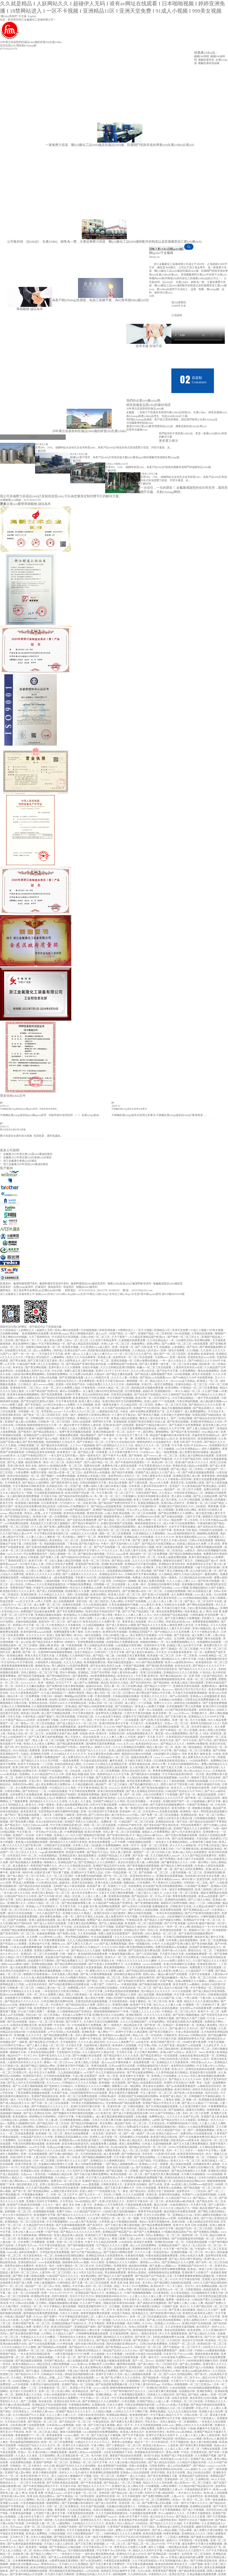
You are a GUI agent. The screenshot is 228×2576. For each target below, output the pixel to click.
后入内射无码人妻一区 (203, 1567)
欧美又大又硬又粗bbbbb (111, 1377)
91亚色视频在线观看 (32, 2499)
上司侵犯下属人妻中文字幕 (49, 2509)
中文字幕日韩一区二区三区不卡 (116, 1489)
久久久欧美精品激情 (95, 1601)
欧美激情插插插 (207, 1435)
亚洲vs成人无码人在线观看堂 (190, 1848)
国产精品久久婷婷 (126, 1991)
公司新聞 (100, 257)
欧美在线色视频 (152, 2530)
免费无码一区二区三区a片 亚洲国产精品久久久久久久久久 (85, 2177)
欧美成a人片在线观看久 (76, 2086)
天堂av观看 (186, 2526)
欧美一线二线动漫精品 (189, 1743)
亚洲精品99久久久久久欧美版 (181, 1669)
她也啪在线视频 (138, 2262)
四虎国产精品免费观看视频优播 (20, 1926)
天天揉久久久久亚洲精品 (74, 2560)
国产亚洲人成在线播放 (182, 2306)
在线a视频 (141, 2113)
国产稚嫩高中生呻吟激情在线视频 (73, 2109)
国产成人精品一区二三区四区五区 (158, 2360)
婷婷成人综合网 (30, 1709)
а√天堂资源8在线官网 (197, 1784)
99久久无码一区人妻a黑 (44, 2116)
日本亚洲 (134, 1482)
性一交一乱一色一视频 (125, 2214)
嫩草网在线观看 (126, 2360)
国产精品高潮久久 (204, 1404)
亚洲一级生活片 (150, 2353)
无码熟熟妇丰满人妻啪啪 (136, 2177)
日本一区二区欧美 (187, 1652)
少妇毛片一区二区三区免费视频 (101, 1767)
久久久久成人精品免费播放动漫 (40, 1974)
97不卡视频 (166, 1631)
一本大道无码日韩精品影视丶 (35, 2350)
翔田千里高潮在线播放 (21, 1835)
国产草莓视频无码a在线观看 (92, 2435)
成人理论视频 (144, 1567)
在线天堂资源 (180, 2394)
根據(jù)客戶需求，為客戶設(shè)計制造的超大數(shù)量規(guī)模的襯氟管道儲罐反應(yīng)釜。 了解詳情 (114, 454)
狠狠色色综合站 (22, 2157)
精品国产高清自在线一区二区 (84, 2106)
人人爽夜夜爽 (39, 1696)
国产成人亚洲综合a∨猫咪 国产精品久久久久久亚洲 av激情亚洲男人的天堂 (150, 1621)
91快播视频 (153, 2482)
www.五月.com (125, 1740)
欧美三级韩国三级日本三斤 (211, 1886)
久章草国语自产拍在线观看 (182, 1733)
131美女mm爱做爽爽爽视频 (26, 1943)
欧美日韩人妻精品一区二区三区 (51, 1889)
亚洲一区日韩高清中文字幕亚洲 (100, 1808)
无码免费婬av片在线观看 (134, 2133)
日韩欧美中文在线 (181, 1903)
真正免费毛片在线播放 (143, 1631)
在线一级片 (70, 1411)
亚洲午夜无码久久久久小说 (54, 2052)
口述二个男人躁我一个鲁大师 (193, 1994)
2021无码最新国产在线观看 (153, 1465)
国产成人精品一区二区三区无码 (26, 1872)
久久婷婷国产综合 (80, 1652)
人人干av (75, 1442)
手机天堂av (152, 2418)
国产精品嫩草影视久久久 (144, 1781)
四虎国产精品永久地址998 (131, 1923)
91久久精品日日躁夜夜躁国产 (138, 1475)
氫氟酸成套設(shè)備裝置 (120, 114)
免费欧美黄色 (113, 2147)
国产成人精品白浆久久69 (15, 2099)
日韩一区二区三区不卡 (64, 2191)
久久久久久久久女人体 (130, 1455)
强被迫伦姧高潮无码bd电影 (119, 2299)
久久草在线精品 (180, 2289)
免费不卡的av (64, 2208)
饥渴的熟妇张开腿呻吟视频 (114, 1574)
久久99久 (65, 1943)
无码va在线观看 (82, 1418)
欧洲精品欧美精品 (212, 1845)
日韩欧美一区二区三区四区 (54, 1418)
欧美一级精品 (46, 1679)
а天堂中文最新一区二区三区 (80, 2489)
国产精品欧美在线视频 (160, 1662)
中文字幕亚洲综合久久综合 (155, 1462)
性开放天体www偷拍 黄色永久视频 (25, 1604)
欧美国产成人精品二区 (174, 2092)
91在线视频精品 (48, 1852)
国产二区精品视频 (182, 1414)
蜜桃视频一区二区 (138, 1377)
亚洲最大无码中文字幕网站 (42, 2198)
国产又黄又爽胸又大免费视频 (182, 1614)
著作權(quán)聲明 (151, 1290)
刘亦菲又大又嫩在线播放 (30, 1682)
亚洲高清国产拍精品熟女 (207, 1411)
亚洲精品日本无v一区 (88, 1496)
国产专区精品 (33, 1401)
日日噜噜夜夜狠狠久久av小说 (149, 2306)
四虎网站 (25, 1770)
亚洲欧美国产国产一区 (176, 1797)
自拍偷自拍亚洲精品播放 (70, 2252)
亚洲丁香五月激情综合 (52, 1516)
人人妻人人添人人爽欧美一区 (43, 1533)
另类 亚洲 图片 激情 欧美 (197, 1750)
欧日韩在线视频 (66, 1713)
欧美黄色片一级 (67, 1448)
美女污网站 (134, 2320)
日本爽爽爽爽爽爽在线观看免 (30, 2557)
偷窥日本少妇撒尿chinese (25, 2560)
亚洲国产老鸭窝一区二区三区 (51, 2459)
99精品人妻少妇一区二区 (52, 1984)
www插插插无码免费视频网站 (101, 2428)
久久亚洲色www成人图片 (95, 1343)
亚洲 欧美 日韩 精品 (185, 1526)
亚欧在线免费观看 (42, 1496)
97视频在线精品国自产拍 (177, 2228)
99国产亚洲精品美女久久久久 (67, 2265)
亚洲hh (157, 2096)
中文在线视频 (115, 1604)
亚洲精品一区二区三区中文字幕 (89, 2459)
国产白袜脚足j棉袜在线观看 (80, 2075)
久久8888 (88, 1760)
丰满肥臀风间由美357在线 (182, 2120)
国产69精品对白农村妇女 (76, 1553)
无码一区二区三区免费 (196, 2109)
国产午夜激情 (106, 1431)
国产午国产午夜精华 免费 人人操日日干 (70, 2513)
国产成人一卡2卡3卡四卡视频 (49, 1814)
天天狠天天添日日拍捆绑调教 (101, 2018)
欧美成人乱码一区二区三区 (124, 1591)
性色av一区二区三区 (177, 1720)
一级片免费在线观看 (55, 1825)
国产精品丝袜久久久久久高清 (121, 2052)
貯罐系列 (104, 173)
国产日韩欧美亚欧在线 (204, 2557)
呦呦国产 (220, 1330)
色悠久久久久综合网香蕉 (81, 1353)
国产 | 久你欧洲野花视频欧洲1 (131, 2553)
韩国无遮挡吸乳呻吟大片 (93, 2303)
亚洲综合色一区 (213, 1743)
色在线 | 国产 (23, 1736)
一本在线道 (154, 1797)
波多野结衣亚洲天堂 (90, 1723)
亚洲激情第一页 (56, 2096)
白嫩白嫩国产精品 (97, 2414)
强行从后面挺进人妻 (199, 1587)
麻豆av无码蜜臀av (71, 1387)
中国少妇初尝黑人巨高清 (174, 2055)
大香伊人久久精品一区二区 (152, 2275)
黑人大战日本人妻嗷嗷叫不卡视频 (71, 2472)
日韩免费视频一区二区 (191, 2153)
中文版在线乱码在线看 (94, 1757)
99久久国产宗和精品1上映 (165, 2109)
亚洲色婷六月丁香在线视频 (101, 2231)
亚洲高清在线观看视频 (164, 1774)
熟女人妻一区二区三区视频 (48, 1736)
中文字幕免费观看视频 (52, 1936)
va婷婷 (156, 2116)
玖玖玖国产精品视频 (93, 2503)
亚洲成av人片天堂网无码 (109, 2201)
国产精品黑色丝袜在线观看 (106, 1736)
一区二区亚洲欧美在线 (88, 2204)
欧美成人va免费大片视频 (150, 1703)
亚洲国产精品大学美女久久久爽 (161, 2099)
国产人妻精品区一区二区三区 (124, 2442)
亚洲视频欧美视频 (44, 2208)
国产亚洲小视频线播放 (186, 2011)
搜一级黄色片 (109, 1625)
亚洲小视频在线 (202, 1625)
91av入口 (114, 1784)
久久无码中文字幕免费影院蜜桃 (86, 2167)
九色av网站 (116, 1597)
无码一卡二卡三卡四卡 (180, 2147)
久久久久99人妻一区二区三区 (126, 2414)
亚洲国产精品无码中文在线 (109, 1862)
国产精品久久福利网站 (36, 1479)
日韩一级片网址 (199, 1859)
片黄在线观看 (103, 1692)
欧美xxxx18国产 (44, 2445)
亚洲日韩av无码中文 (173, 1499)
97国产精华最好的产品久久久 (128, 2387)
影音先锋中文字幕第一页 (135, 2072)
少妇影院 (201, 1503)
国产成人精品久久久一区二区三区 (77, 1720)
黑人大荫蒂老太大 (70, 1357)
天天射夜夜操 (152, 1686)
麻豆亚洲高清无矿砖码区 (79, 2564)
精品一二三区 (197, 1899)
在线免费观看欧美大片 (140, 1730)
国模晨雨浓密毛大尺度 (191, 2035)
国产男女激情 (18, 1357)
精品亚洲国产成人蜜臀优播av (121, 1665)
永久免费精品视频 (207, 2282)
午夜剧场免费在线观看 (139, 2201)
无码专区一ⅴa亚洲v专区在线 (159, 2150)
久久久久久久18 (35, 1631)
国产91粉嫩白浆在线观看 (87, 2052)
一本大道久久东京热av (189, 2489)
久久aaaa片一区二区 (83, 2245)
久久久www (53, 2079)
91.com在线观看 (126, 2536)
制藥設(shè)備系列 (104, 211)
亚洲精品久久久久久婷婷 (53, 1964)
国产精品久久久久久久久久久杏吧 (80, 2228)
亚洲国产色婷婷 (68, 2523)
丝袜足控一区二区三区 (148, 2343)
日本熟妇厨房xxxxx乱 (152, 1913)
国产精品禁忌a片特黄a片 (44, 2038)
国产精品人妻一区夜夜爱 (93, 1448)
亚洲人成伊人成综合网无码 (138, 1974)
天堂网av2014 (96, 2225)
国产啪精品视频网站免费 (97, 2153)
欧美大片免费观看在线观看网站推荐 (97, 1475)
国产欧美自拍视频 (178, 1418)
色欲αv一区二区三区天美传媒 (46, 2018)
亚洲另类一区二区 (130, 2499)
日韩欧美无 (170, 2031)
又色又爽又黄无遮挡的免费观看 (175, 1564)
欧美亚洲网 (46, 2021)
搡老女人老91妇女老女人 (154, 1414)
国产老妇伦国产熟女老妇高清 (161, 1821)
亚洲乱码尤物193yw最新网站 (145, 1953)
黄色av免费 (173, 2448)
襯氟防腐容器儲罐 (208, 63)
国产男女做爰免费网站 (140, 2069)
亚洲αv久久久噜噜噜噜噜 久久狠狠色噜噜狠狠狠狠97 (32, 1703)
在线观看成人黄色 (189, 2214)
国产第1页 (201, 2370)
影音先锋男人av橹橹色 (186, 1981)
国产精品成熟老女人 (45, 1428)
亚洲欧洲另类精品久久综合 (206, 1418)
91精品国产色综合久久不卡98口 (184, 1787)
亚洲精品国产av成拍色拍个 (39, 1431)
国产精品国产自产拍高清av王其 (98, 2096)
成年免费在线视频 (50, 1913)
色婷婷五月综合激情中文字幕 (118, 2567)
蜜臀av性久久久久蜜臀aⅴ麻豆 (107, 1967)
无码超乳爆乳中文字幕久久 (84, 1547)
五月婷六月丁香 (19, 2533)
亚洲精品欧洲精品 (117, 2411)
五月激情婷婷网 (119, 2330)
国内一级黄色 (169, 1574)
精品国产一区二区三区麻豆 (111, 1781)
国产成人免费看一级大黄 (154, 1360)
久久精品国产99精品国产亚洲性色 (113, 1899)
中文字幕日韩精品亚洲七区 (66, 1821)
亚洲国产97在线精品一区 (53, 1767)
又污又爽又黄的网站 (146, 2048)
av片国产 (89, 2069)
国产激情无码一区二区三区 (54, 1526)
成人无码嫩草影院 (66, 1645)
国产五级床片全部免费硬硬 (185, 1421)
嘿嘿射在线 (45, 2231)
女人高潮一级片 (137, 1581)
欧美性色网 (53, 2140)
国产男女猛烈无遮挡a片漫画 (38, 1397)
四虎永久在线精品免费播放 (157, 2086)
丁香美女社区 (54, 1506)
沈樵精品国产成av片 (207, 1557)
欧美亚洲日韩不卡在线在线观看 (123, 1584)
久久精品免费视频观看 (201, 2123)
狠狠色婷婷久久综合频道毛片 (154, 1438)
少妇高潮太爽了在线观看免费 (27, 2421)
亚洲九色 (152, 2191)
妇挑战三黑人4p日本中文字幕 (185, 1642)
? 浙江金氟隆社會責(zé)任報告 (18, 1157)
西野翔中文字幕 (102, 1418)
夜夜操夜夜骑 (54, 2431)
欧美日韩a (118, 1835)
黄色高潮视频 (164, 1991)
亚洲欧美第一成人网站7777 (98, 2028)
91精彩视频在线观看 (139, 1838)
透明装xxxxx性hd (150, 2259)
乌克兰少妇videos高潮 (35, 1821)
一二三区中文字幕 (92, 1987)
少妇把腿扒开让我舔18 (167, 1750)
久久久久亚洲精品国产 (134, 2018)
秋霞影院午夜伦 (33, 2072)
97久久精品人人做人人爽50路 (67, 1455)
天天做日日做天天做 (174, 1604)
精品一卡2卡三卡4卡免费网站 (132, 2282)
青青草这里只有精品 (89, 2377)
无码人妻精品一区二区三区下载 (40, 1669)
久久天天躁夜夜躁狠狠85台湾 (144, 1964)
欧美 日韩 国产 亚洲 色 (26, 1764)
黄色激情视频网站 (115, 1964)
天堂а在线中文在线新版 (82, 2296)
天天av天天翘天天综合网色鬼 (181, 1953)
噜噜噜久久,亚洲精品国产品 (60, 1859)
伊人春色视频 (97, 1804)
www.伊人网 (97, 1726)
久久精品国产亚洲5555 (88, 2208)
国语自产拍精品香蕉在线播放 (59, 2536)
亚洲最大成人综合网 (211, 2408)
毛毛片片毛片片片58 (82, 2292)
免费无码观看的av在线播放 (171, 1943)
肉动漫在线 (45, 2398)
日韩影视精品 (193, 2286)
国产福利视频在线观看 (81, 2242)
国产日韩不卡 (74, 2018)
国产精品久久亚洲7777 (158, 1682)
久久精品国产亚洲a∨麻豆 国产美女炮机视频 (187, 1940)
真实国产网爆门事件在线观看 (204, 1635)
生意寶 (136, 1290)
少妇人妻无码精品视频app (203, 1604)
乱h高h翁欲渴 (119, 2143)
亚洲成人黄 (105, 1353)
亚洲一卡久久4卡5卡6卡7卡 (57, 2289)
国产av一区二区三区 (25, 2225)
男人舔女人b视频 (181, 1492)
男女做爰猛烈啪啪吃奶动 (25, 2438)
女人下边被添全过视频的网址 (101, 1564)
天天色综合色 (157, 2120)
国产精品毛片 (13, 1821)
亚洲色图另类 (18, 1384)
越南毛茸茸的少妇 (207, 2523)
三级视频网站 (109, 2136)
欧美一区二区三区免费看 (202, 1675)
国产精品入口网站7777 (44, 2550)
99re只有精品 (54, 2286)
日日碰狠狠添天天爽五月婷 (157, 1845)
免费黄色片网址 (214, 2018)
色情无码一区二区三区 (52, 1618)
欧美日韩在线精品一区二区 (23, 1472)
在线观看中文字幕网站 (41, 1957)
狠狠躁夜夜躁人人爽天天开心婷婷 (170, 1625)
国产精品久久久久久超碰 (86, 1947)
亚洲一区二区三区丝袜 (203, 1974)
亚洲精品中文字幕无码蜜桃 (141, 1560)
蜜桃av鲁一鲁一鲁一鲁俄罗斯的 (126, 1804)
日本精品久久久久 (216, 2398)
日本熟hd (167, 2381)
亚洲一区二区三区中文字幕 (17, 1611)
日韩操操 (20, 1421)
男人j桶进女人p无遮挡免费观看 (70, 1662)
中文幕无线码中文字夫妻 (36, 2126)
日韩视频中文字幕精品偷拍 (205, 2092)
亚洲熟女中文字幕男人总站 (87, 1869)
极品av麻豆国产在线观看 (173, 1970)
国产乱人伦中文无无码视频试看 (26, 2079)
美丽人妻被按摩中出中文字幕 (163, 2414)
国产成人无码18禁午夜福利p (186, 2255)
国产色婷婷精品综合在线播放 (111, 2475)
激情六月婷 (186, 2347)
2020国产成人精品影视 (13, 2075)
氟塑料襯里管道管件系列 (120, 76)
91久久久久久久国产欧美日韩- (25, 1842)
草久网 (33, 1936)
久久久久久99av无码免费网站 (132, 1933)
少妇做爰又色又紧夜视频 (131, 1652)
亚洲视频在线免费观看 (212, 2096)
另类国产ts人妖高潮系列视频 (199, 2191)
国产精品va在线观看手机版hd (120, 1594)
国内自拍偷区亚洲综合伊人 (122, 2340)
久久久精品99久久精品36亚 (98, 2048)
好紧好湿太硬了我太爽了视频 (52, 1869)
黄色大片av (108, 2123)
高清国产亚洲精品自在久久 (205, 1943)
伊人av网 (184, 1923)
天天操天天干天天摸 (51, 1350)
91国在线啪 (7, 2431)
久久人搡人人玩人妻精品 (109, 1614)
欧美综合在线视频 (75, 1509)
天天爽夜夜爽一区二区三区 (120, 1896)
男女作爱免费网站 (60, 1774)
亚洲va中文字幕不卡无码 (134, 2513)
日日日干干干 (64, 1679)
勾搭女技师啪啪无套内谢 (140, 2401)
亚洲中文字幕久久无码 (109, 2370)
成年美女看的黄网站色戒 (100, 2550)
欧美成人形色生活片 (132, 2428)
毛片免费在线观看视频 (121, 2275)
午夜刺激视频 (74, 1642)
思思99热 (81, 1811)
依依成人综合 (15, 1730)
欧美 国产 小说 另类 (100, 1577)
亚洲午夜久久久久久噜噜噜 (64, 1364)
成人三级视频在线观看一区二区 (143, 2370)
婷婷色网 (138, 1930)
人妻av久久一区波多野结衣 (187, 2492)
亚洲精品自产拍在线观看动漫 (50, 2401)
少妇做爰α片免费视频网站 (106, 1842)
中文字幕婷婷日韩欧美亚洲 (29, 1482)
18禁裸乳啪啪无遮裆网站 (64, 2557)
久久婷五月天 (211, 2042)
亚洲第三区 (7, 2370)
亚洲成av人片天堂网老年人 (42, 1903)
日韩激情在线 (199, 2448)
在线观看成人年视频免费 (131, 2506)
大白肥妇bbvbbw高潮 (147, 1513)
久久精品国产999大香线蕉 (39, 2221)
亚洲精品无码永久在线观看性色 (105, 2252)
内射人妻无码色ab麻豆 (125, 1669)
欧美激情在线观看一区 (174, 1926)
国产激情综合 (93, 1594)
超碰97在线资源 (112, 1926)
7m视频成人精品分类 (60, 2170)
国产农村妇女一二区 (34, 1787)
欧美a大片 (178, 2065)
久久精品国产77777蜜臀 (199, 1967)
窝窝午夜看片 (218, 2140)
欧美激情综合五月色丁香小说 (204, 1560)
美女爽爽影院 (87, 1377)
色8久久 (184, 2303)
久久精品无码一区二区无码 (137, 1401)
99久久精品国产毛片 (49, 1909)
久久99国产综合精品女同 (117, 1404)
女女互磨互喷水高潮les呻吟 (104, 1750)
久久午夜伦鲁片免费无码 (61, 2574)
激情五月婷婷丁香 (112, 1791)
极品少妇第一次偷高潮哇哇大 (171, 2201)
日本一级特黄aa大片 (134, 2564)
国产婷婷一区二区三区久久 (183, 1333)
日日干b (190, 2282)
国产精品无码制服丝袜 (84, 2120)
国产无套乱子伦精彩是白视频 (50, 2404)
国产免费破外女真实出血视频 (85, 2496)
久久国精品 (165, 1570)
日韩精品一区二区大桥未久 (26, 2462)
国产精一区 (29, 1648)
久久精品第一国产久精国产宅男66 (76, 2316)
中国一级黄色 (46, 1801)
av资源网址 (179, 1343)
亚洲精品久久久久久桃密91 (122, 2259)
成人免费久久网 (201, 1631)
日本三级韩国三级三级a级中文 (46, 1404)
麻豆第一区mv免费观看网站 (172, 1730)
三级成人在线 (36, 1506)
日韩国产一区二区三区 (182, 2340)
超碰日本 (148, 1387)
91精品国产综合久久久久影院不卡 (184, 2547)
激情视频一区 (21, 1414)
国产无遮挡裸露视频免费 (71, 2221)
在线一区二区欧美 (70, 2153)
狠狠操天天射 (18, 2048)
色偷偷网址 (138, 1340)
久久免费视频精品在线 (21, 1655)
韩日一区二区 (195, 2496)
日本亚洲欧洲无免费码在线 (57, 1997)
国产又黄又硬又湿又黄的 (43, 1357)
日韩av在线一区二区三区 (95, 1333)
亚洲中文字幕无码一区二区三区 (145, 2198)
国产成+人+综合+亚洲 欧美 (206, 1730)
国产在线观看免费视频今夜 (111, 2381)
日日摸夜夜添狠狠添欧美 (49, 1489)
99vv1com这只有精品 (183, 1377)
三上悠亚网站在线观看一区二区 (171, 1723)
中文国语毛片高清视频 (65, 1333)
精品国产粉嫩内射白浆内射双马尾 (170, 1431)
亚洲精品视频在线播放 (49, 1611)
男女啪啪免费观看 (116, 2269)
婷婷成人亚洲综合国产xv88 (70, 1347)
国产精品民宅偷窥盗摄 (31, 1672)
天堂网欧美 (102, 1845)
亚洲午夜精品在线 (140, 1760)
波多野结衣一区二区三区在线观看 (133, 1353)
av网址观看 (153, 1859)
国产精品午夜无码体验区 (186, 1428)
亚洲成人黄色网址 (207, 2021)
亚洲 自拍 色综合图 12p (121, 2164)
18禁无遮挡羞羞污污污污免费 (72, 2350)
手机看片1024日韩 (86, 1574)
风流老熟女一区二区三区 (64, 1536)
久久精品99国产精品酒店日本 (196, 2482)
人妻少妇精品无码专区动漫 (203, 2218)
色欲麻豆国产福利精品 (59, 1953)
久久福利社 (22, 2553)
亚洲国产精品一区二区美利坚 (155, 1330)
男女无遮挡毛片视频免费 (124, 2089)
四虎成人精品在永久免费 (192, 1540)
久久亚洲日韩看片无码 (193, 2103)
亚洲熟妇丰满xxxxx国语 (55, 2055)
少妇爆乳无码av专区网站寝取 (193, 1336)
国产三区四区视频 (147, 1950)
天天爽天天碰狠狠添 (193, 2170)
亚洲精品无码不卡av (111, 1570)
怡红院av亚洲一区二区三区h (65, 1469)
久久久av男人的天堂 (143, 1367)
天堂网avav (162, 1353)
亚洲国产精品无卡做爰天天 (210, 2428)
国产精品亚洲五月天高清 (69, 2533)
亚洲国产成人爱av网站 (18, 2469)
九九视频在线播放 (24, 1425)
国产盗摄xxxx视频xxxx (163, 2262)
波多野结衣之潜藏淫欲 (109, 1709)
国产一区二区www (143, 2357)
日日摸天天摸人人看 (32, 1560)
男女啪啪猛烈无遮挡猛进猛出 (67, 2567)
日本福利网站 (157, 2018)
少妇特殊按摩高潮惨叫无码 (202, 2357)
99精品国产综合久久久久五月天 (37, 2442)
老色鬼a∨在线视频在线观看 (31, 1838)
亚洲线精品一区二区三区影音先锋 (25, 2218)
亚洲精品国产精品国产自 (117, 2228)
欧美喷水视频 (70, 1343)
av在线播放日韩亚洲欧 (129, 1642)
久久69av (183, 2072)
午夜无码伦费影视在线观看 (29, 2140)
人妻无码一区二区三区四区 (55, 2269)
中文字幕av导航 (148, 2042)
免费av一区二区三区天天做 (171, 1401)
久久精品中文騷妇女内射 (192, 2459)
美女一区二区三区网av (212, 1811)
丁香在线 (72, 1540)
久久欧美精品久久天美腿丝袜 (64, 1621)
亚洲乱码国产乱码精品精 (197, 2320)
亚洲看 (50, 2238)
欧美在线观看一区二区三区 (127, 2170)
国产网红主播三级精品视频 (29, 2272)
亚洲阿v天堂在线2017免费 (179, 2079)
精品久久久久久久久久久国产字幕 (152, 1526)
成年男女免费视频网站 (15, 1475)
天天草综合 (67, 2198)
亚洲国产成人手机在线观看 (177, 2452)
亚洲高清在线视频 (144, 1875)
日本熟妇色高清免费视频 (55, 2248)
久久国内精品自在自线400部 (196, 1574)
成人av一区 (43, 1875)
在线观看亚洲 (13, 1706)
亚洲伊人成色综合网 (70, 1696)
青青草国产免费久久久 (44, 1862)
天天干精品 (148, 2523)
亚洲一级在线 (178, 1353)
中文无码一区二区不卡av (186, 2374)
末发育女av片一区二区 (170, 2286)
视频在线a (129, 1879)
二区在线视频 (33, 1825)
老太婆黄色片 (21, 1862)
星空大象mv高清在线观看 (15, 2401)
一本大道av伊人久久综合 (16, 1889)
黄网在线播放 (158, 2408)
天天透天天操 (198, 2201)
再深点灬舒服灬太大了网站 (55, 2374)
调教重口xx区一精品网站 (127, 2082)
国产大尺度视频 (217, 2513)
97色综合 (205, 1669)
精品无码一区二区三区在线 (114, 1526)
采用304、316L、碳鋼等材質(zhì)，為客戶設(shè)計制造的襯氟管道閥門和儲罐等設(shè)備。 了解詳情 (114, 464)
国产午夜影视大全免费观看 (65, 1686)
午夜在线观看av (85, 2113)
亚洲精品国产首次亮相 (161, 2564)
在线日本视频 (90, 1364)
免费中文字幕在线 (91, 2035)
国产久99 (210, 2333)
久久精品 (16, 2374)
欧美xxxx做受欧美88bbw (180, 1659)
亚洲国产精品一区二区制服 (78, 2381)
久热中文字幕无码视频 (138, 1709)
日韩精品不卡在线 (52, 2370)
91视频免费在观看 (68, 1431)
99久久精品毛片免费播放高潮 (55, 1906)
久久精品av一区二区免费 (70, 2174)
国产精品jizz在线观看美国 (106, 1503)
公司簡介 (89, 315)
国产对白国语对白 (141, 1679)
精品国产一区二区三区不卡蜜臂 (183, 1486)
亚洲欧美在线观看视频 (170, 1872)
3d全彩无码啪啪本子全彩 (118, 2448)
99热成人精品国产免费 (18, 2313)
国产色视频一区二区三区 (154, 1869)
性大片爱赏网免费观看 (30, 1953)
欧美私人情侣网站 (24, 2123)
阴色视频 (222, 1472)
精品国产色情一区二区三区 (131, 2120)
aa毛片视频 (75, 1814)
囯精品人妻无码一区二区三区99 (19, 2269)
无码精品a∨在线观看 (150, 2503)
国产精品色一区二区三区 (43, 2418)
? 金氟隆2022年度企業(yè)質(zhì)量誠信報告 (26, 1150)
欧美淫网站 (172, 1384)
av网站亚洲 (80, 2143)
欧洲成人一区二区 (208, 1377)
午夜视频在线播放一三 (35, 2191)
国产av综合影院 (179, 1692)
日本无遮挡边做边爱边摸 (212, 2292)
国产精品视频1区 (10, 2191)
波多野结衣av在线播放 (97, 1469)
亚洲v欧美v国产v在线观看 (118, 1421)
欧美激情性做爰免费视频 (101, 2265)
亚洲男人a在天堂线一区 (104, 2133)
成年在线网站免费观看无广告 (147, 1408)
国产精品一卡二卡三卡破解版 (157, 1445)
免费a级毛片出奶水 (138, 2123)
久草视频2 (62, 1652)
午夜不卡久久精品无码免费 (101, 2238)
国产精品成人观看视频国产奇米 (154, 1370)
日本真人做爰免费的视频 (172, 1553)
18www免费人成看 (12, 1401)
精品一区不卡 (125, 2421)
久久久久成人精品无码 (92, 2038)
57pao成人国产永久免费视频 (46, 2075)
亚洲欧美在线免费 (112, 1560)
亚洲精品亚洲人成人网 (187, 1472)
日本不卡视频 (44, 1831)
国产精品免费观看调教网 (157, 2221)
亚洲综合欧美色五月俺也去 (180, 2174)
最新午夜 (15, 1869)
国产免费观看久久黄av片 (168, 2486)
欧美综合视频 (117, 1777)
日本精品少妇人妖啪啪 (15, 2116)
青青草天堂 (177, 1479)
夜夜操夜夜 (64, 1855)
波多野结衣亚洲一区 (108, 2492)
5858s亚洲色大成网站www (176, 2353)
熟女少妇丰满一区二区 (79, 1543)
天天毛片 (161, 1648)
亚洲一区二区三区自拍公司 (40, 2523)
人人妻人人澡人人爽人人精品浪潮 (200, 2431)
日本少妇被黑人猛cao (116, 1631)
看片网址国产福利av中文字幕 (153, 1689)
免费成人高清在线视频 (146, 1574)
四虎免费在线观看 (171, 1906)
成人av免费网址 (42, 1347)
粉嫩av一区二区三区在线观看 (154, 1364)
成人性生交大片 (116, 1655)
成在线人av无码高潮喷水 (140, 1835)
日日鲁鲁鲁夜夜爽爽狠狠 (28, 1635)
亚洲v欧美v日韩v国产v (13, 2147)
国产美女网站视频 (36, 1364)
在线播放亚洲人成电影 (207, 2160)
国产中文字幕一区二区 (96, 1357)
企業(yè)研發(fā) (89, 353)
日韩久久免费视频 (154, 2296)
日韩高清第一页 (33, 1540)
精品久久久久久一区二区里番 (153, 1442)
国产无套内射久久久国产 (126, 1540)
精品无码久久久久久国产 (141, 1814)
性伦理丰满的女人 (202, 1723)
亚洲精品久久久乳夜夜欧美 (172, 2059)
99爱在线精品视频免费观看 (162, 2252)
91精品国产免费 (26, 1360)
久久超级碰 (98, 2350)
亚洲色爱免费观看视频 (86, 1435)
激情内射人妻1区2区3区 (63, 1614)
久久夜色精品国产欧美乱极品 (199, 1482)
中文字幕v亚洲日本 (147, 1672)
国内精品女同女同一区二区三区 (148, 2143)
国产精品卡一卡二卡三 (29, 1336)
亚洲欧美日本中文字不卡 (15, 1536)
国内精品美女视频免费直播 (147, 1384)
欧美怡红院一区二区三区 (212, 2340)
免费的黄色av (209, 1682)
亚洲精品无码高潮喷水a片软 (71, 2133)
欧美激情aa (70, 1611)
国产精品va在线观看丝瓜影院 (145, 2079)
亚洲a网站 (194, 1350)
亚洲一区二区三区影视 (155, 1842)
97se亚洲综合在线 (47, 1879)
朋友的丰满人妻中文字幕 (210, 1933)
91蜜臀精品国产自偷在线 (123, 1360)
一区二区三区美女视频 (184, 1360)
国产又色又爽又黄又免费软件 (108, 2560)
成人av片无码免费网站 (143, 2242)
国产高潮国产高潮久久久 (113, 2323)
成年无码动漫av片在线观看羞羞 (59, 1445)
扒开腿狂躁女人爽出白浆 (86, 2326)
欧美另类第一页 (162, 1709)
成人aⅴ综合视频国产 (179, 2462)
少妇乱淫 (111, 1726)
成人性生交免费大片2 (85, 1889)
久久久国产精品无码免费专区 (199, 1852)
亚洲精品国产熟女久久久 (90, 2289)
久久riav (38, 2313)
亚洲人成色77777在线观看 (159, 1397)
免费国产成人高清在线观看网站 (106, 1916)
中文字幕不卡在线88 (176, 1964)
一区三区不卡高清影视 (31, 2479)
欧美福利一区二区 (131, 1808)
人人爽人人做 (173, 2001)
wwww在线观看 (152, 1960)
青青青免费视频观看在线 (168, 1767)
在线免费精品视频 (21, 2459)
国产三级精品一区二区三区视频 (180, 1645)
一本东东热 (97, 2130)
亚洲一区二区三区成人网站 (54, 2387)
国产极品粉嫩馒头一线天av (172, 1974)
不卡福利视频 (21, 2035)
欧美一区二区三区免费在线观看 (79, 2092)
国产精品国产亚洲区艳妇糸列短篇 (86, 1360)
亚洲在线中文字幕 (40, 1940)
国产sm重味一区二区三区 (177, 1340)
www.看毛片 (147, 1601)
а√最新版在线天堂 (108, 1408)
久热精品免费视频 (175, 1587)
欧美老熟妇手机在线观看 (134, 2516)
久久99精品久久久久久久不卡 (69, 1750)
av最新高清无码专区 (210, 2082)
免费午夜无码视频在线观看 (75, 1428)
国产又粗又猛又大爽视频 (106, 2431)
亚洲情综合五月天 (92, 2516)
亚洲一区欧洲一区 (123, 1343)
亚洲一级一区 (180, 1716)
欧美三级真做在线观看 (170, 1543)
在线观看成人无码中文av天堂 (33, 1367)
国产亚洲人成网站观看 (57, 1523)
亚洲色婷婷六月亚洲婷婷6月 (140, 1503)
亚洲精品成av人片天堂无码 (29, 2286)
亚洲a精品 (71, 1703)
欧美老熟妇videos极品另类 (115, 2031)
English (31, 16)
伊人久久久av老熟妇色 (183, 1842)
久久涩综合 (219, 2367)
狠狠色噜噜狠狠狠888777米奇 (111, 2008)
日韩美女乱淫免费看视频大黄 (202, 1696)
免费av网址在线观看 (128, 2065)
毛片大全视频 (198, 1716)
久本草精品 (202, 1621)
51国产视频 (196, 2560)
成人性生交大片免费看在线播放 (71, 2126)
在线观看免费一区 (144, 2059)
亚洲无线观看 (99, 2062)
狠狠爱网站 (53, 2499)
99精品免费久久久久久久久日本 (106, 1381)
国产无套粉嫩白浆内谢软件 (78, 2499)
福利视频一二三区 (109, 1425)
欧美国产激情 (164, 2357)
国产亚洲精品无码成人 (18, 1513)
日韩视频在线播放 (205, 1814)
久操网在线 (203, 2475)
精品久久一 (18, 2174)
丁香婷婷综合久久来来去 (72, 2333)
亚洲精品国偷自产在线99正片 (69, 2320)
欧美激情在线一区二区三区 (212, 1659)
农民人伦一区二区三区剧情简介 (97, 2536)
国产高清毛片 (95, 2221)
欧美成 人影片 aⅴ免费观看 (58, 1665)
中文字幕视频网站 (57, 2218)
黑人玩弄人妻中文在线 (133, 1547)
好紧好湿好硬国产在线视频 (117, 1520)
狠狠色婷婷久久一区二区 (34, 2001)
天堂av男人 (36, 1777)
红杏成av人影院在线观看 (210, 1862)
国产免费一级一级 (162, 1865)
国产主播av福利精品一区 (64, 2150)
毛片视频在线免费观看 (81, 2547)
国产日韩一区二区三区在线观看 (50, 2099)
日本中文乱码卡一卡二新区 (76, 1716)
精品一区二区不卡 (29, 2536)
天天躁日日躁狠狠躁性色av (183, 1760)
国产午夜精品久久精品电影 (65, 2543)
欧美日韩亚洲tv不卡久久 (35, 2472)
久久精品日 (25, 1381)
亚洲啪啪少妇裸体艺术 (23, 1767)
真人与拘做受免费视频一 (90, 2160)
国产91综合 (206, 1736)
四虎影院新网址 (40, 2177)
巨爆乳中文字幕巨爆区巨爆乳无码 (143, 1713)
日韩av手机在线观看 (201, 1536)
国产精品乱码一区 (142, 1892)
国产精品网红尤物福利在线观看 (173, 2279)
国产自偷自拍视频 (172, 1513)
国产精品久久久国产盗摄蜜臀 (116, 2272)
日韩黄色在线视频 (198, 1777)
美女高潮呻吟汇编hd (25, 1340)
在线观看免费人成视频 (104, 2140)
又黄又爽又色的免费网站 (83, 1920)
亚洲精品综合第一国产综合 (172, 1818)
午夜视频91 (129, 1492)
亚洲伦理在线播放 (170, 2191)
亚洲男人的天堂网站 (214, 2275)
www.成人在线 (203, 1591)
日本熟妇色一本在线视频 (194, 2536)
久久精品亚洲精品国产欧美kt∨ (147, 1333)
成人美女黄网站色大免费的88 (53, 1781)
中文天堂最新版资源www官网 (159, 2214)
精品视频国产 (88, 1431)
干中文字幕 (174, 2540)
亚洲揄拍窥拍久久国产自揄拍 (207, 1584)
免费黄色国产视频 (21, 1584)
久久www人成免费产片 (120, 2038)
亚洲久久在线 (64, 1804)
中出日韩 (57, 1367)
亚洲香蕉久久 (143, 1435)
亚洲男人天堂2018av (108, 2045)
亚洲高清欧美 (29, 1591)
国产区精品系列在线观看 (141, 1967)
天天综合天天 (216, 1408)
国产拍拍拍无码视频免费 (57, 1394)
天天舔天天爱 (74, 2042)
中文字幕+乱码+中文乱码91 (190, 1991)
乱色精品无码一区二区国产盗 (64, 1482)
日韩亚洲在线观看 (197, 2238)
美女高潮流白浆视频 (157, 2136)
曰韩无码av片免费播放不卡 (73, 1503)
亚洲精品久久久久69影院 (89, 1953)
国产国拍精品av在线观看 (53, 2343)
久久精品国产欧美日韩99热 (121, 2225)
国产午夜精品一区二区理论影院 (76, 2492)
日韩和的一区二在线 (196, 1879)
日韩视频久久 (36, 2455)
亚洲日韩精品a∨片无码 (77, 2286)
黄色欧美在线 (95, 1509)
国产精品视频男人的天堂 (97, 2553)
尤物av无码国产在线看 (60, 2347)
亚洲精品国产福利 (85, 2323)
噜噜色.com (59, 1940)
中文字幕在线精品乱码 (150, 2445)
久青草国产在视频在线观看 (123, 2523)
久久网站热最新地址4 (213, 2143)
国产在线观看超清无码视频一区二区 (193, 2235)
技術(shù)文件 (100, 270)
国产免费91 (51, 2313)
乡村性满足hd (207, 1706)
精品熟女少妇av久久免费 (150, 1936)
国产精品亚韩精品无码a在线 (166, 2465)
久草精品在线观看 (202, 1330)
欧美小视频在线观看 (45, 2469)
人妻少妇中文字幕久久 (31, 2513)
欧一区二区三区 (168, 1452)
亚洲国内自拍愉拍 (176, 1896)
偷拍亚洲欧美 (33, 1458)
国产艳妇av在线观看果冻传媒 (96, 1703)
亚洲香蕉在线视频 (119, 1892)
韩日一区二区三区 (54, 1458)
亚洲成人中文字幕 (81, 2384)
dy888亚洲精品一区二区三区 (30, 2377)
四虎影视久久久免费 (77, 1587)
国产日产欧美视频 (175, 1920)
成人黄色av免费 (53, 1336)
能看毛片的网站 (196, 2106)
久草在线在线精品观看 (41, 2048)
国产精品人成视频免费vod (122, 2160)
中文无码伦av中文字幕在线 (17, 1659)
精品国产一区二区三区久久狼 (72, 2425)
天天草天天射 (23, 1794)
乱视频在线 (99, 2401)
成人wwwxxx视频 (43, 1381)
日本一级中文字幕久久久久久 (191, 2499)
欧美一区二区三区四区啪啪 (34, 1625)
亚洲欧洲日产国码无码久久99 (176, 1503)
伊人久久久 (79, 2065)
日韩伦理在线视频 (41, 2035)
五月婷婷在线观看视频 (57, 2072)
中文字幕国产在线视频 (120, 1394)
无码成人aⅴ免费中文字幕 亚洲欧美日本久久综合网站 (93, 2011)
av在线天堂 (143, 2038)
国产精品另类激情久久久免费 (189, 2167)
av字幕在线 (80, 1804)
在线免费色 (135, 1882)
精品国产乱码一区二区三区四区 (194, 2225)
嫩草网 (17, 1648)
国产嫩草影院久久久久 (175, 1859)
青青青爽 (213, 1503)
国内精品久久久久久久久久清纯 (49, 1797)
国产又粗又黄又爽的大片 (120, 2184)
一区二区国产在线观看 (13, 1916)
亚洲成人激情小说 (99, 2143)
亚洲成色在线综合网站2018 (189, 2177)
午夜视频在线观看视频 (13, 1865)
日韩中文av (113, 1981)
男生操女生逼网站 (154, 2082)
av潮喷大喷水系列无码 (64, 2187)
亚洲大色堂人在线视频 (108, 1879)
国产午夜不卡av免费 (115, 1452)
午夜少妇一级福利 (52, 1692)
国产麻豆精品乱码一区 (174, 1672)
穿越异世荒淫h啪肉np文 (206, 1431)
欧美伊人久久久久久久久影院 (43, 1570)
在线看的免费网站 (57, 1370)
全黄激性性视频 (134, 2252)
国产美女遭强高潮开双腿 (25, 2330)
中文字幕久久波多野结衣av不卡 (105, 2174)
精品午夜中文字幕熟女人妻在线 (83, 1421)
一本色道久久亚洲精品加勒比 (171, 1838)
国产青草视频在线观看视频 (143, 1862)
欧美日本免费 (93, 1828)
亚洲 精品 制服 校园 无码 (81, 1770)
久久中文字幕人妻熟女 (146, 1645)
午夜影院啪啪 (86, 2391)
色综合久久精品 (119, 1679)
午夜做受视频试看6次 (122, 1950)
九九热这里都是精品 (79, 2506)
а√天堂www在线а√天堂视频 (172, 2401)
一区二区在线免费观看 (21, 2130)
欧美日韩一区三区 (163, 1458)
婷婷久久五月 (103, 1743)
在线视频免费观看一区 (199, 1950)
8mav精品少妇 (210, 1428)
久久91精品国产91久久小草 (48, 1770)
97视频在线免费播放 (80, 1581)
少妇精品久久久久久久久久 (88, 2520)
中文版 (22, 16)
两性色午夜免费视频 (176, 2503)
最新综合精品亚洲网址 (137, 2116)
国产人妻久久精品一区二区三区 (46, 2042)
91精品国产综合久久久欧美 (21, 1892)
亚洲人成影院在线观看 (42, 1916)
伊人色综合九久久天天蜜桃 (31, 1743)
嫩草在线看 (117, 1757)
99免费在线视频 (66, 1472)
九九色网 (32, 1933)
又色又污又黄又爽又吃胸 (107, 2116)
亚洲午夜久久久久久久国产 (72, 2157)
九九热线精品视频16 (70, 2069)
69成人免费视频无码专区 (212, 1655)
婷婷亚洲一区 (190, 2231)
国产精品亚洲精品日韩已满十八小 (71, 1706)
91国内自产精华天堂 (130, 1821)
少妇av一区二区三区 (76, 1336)
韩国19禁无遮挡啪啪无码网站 (136, 1943)
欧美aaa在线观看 (208, 1892)
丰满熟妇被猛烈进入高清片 (153, 2062)
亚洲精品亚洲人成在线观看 (112, 1764)
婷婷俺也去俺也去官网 (128, 1970)
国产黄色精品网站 (39, 2187)
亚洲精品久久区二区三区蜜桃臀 (175, 2404)
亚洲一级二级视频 (120, 1875)
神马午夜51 (188, 1875)
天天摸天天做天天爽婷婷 (60, 2570)
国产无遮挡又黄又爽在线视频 (162, 2170)
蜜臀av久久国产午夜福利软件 (133, 2526)
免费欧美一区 (109, 1818)
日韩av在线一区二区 (196, 2411)
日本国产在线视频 (136, 1597)
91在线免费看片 (199, 1757)
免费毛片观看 (38, 1469)
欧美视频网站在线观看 (36, 1330)
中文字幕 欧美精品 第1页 (93, 1784)
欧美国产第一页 (97, 1882)
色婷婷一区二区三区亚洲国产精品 (49, 2326)
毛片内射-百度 (100, 2452)
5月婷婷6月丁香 (210, 2001)
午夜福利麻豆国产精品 (211, 1520)
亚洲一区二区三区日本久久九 (19, 1906)
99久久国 (49, 2462)
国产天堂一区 (187, 1791)
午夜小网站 (98, 2442)
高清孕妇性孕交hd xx (142, 1872)
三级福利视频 (52, 1577)
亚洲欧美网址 (205, 2387)
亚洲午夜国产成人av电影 (44, 1435)
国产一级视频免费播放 (201, 2126)
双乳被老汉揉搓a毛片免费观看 (185, 2018)
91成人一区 (82, 1967)
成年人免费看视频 (139, 1865)
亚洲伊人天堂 (41, 2323)
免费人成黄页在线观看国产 (114, 1930)
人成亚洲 (173, 2442)
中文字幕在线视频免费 (125, 2394)
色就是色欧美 (211, 2286)
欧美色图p (26, 2445)
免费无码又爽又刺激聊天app (141, 2055)
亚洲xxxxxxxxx (154, 1486)
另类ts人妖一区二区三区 (115, 1340)
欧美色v (193, 2265)
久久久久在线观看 (134, 2191)
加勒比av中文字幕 (137, 2465)
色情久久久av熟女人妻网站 (39, 1740)
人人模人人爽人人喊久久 (41, 1567)
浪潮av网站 (153, 1340)
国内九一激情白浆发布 (144, 2330)
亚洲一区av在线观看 (151, 1706)
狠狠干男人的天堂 (12, 2306)
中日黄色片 (58, 2001)
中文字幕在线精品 (183, 1394)
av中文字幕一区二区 (90, 1645)
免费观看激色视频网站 (206, 1618)
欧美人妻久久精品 (90, 1397)
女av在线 (26, 1638)
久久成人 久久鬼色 (80, 1797)
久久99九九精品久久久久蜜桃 (19, 2343)
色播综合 (220, 2421)
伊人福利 (152, 2506)
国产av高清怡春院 (91, 2557)
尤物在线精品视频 (26, 1618)
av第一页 (68, 1913)
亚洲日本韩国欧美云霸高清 (153, 1492)
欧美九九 (31, 1801)
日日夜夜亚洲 (49, 1499)
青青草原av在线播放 (170, 2184)
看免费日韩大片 (213, 1642)
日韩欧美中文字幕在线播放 (141, 1570)
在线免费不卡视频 (48, 1716)
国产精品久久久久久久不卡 (209, 1662)
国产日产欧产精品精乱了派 (138, 1608)
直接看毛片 (121, 2364)
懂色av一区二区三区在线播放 (38, 1720)
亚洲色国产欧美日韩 (87, 1560)
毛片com (32, 2242)
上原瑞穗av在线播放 (98, 2004)
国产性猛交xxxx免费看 (13, 1940)
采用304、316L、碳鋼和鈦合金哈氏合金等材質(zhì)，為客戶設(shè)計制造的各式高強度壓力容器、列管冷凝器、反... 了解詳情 (114, 444)
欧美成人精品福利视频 (96, 1465)
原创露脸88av (15, 1977)
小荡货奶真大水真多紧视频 (86, 1964)
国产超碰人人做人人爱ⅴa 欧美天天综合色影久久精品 (120, 1675)
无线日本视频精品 (104, 2506)
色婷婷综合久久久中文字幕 (113, 1770)
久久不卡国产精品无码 (188, 1455)
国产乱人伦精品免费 (205, 1492)
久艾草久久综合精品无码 (121, 1438)
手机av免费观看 (76, 2214)
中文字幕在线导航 (190, 2275)
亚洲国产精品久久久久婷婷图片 (192, 1825)
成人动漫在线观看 (181, 2160)
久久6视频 (192, 1347)
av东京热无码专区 (37, 1981)
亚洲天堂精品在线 (145, 2286)
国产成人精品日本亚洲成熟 (209, 1987)
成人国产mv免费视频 (86, 1679)
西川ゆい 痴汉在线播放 (88, 1631)
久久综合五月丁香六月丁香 (132, 1431)
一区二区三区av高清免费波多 (113, 2245)
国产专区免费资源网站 (70, 1608)
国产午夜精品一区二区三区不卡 (182, 2343)
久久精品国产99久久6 (179, 2194)
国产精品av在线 (121, 1557)
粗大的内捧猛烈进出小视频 (138, 1543)
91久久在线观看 (182, 1987)
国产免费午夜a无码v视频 (157, 2499)
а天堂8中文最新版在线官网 (43, 1923)
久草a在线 (214, 1540)
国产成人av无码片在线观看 (50, 1920)
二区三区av (35, 1384)
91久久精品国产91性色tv (63, 1743)
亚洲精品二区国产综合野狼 (94, 1669)
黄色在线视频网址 (209, 1367)
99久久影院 (98, 2259)
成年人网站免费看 (144, 2425)
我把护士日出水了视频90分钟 (196, 2516)
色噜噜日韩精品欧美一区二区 (43, 1343)
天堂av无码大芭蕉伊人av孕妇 (163, 2367)
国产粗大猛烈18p (89, 1540)
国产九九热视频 (38, 2045)
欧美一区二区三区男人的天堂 (102, 2014)
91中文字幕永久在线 (45, 2136)
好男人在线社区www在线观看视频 (60, 2181)
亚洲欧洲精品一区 (107, 2391)
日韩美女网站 (13, 1787)
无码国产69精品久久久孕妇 (109, 1797)
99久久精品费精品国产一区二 (85, 2530)
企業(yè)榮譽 (89, 379)
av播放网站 (64, 2520)
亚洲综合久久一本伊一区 (163, 1923)
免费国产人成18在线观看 (64, 1896)
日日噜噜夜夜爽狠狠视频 (70, 2164)
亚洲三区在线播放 (151, 1669)
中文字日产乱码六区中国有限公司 (135, 2533)
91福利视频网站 (45, 1425)
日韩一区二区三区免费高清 (62, 2503)
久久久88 (109, 1723)
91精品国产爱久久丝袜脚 (207, 2296)
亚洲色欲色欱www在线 (201, 1353)
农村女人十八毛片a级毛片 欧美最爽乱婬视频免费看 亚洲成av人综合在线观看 (104, 2469)
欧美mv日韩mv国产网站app (50, 2547)
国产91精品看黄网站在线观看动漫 (69, 1981)
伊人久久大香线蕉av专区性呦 (174, 1475)
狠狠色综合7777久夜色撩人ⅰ (199, 2414)
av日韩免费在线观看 (17, 1520)
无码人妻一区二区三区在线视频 (122, 1828)
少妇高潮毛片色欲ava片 (121, 2445)
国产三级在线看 (138, 1479)
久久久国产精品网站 (38, 2184)
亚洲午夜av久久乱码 (174, 1947)
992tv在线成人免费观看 (27, 1747)
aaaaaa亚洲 (122, 1550)
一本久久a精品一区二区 (186, 1387)
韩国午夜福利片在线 (208, 1781)
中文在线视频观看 (102, 1933)
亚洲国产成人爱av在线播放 (21, 1418)
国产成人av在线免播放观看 (64, 2553)
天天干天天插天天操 (164, 2035)
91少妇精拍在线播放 (110, 2296)
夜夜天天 (65, 1435)
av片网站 (46, 2330)
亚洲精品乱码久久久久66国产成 (156, 1994)
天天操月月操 (68, 2482)
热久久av (158, 2001)
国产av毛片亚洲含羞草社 (187, 1828)
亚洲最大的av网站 (186, 1506)
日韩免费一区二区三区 (88, 1665)
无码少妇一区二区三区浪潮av (43, 2011)
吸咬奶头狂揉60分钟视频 (137, 1750)
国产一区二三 (216, 2187)
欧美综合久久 (126, 1672)
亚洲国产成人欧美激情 (214, 2113)
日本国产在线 (60, 2089)
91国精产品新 (170, 2303)
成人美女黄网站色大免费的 (96, 2364)
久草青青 (104, 2218)
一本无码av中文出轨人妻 (48, 1828)
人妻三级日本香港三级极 (112, 1482)
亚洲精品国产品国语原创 (194, 2472)
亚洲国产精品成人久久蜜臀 (114, 1852)
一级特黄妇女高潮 (177, 2543)
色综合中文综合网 (193, 2336)
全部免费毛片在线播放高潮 (26, 1791)
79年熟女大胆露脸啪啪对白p (88, 2099)
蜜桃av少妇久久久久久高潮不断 (194, 2421)
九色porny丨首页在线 (33, 2170)
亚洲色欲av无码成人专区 (92, 1472)
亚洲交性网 (203, 1875)
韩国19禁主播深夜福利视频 (112, 2574)
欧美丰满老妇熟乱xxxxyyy (191, 1533)
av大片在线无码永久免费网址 (61, 2394)
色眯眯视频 (133, 1381)
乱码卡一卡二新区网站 (140, 1428)
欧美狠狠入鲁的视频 (27, 1499)
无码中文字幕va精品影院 (159, 2489)
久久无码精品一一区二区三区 (140, 1696)
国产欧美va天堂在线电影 (189, 2089)
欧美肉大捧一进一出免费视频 (51, 1513)
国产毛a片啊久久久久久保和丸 (123, 2374)
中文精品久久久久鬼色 (63, 1784)
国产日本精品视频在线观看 (162, 2103)
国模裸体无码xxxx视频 (76, 2259)
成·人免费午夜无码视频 (89, 2025)
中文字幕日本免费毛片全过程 (22, 2255)
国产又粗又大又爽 (172, 1764)
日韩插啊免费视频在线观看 (92, 2330)
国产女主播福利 (127, 2404)
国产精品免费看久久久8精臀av (176, 1509)
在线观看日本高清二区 (18, 1347)
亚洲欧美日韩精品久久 (88, 2347)
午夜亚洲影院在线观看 (46, 2194)
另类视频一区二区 (29, 1408)
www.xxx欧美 (101, 2384)
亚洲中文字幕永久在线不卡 (162, 2431)
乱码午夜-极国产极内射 (201, 1920)
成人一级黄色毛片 (147, 1855)
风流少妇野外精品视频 (13, 2326)
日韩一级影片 (68, 1950)
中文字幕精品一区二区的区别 (208, 1984)
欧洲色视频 (212, 2492)
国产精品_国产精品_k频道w (192, 2391)
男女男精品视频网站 (77, 1933)
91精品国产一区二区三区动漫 (136, 1818)
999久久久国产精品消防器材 (210, 2279)
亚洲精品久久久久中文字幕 (93, 1414)
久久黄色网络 (192, 2520)
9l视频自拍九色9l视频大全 (36, 1574)
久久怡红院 (174, 2336)
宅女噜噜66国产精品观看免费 (123, 2099)
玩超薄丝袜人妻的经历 (97, 2042)
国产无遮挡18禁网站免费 (118, 2248)
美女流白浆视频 (118, 1479)
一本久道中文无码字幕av (63, 1452)
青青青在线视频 (116, 2320)
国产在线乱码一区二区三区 (75, 2418)
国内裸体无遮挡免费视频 (101, 1740)
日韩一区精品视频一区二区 (121, 1869)
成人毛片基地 (169, 1496)
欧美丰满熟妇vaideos (168, 1875)
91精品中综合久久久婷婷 (134, 1801)
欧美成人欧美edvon (154, 2442)
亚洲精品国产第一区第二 (59, 2435)
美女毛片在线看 (176, 2469)
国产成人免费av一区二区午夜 (83, 1404)
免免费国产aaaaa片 (106, 2513)
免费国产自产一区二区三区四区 (68, 1865)
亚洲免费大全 (211, 1828)
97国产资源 (52, 2228)
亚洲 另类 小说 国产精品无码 (206, 1672)
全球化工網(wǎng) (119, 1290)
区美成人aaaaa (54, 2489)
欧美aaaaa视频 (86, 2574)
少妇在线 (75, 1767)
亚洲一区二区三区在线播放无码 (149, 2313)
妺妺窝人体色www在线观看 (85, 2448)
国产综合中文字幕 (168, 1367)
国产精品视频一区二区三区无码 (203, 2184)
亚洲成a (38, 1486)
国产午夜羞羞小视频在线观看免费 (110, 2357)
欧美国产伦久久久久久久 (92, 1747)
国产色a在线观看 (17, 2018)
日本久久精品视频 (41, 2533)
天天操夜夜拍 (68, 2038)
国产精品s (75, 1465)
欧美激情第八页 (162, 2177)
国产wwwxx (151, 1452)
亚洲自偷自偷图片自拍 (13, 2340)
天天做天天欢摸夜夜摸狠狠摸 (190, 1689)
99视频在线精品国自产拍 (117, 2326)
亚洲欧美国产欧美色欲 (102, 1794)
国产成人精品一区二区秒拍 (187, 1465)
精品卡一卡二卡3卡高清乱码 (152, 2438)
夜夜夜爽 (49, 2014)
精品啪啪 (72, 2096)
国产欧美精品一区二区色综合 (166, 1547)
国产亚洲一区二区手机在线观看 (20, 1445)
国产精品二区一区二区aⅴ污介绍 (147, 2540)
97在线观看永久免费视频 (87, 2021)
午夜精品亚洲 (134, 1916)
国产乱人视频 (15, 1458)
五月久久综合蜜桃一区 (157, 2211)
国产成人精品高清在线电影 (83, 1340)
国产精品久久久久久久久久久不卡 (74, 1886)
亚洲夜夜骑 (121, 2262)
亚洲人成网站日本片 (195, 2316)
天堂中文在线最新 (200, 1970)
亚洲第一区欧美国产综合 (71, 1381)
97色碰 (192, 2425)
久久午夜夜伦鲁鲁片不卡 (124, 1448)
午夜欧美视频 (177, 2313)
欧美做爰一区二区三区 (161, 1652)
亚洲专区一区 (114, 2130)
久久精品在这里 (167, 2153)
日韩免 (155, 2553)
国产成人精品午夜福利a (140, 1648)
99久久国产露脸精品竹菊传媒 (88, 1831)
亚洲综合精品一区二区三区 (191, 1381)
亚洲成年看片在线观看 (203, 2069)
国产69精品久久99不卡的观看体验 (193, 1374)
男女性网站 (107, 2120)
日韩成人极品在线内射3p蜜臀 (186, 2553)
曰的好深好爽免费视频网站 (29, 1370)
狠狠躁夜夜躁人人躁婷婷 (119, 1513)
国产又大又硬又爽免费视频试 (191, 2140)
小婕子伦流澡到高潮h (208, 1564)
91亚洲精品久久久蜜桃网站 (149, 1530)
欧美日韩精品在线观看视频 (46, 2564)
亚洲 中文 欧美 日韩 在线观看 (190, 2221)
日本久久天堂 (60, 1625)
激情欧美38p (42, 1662)
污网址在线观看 (211, 2445)
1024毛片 (184, 1774)
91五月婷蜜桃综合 (133, 2455)
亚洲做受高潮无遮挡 (71, 1594)
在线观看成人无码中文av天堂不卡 (82, 2194)
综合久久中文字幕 (120, 1536)
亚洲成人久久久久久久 (155, 1692)
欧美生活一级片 (45, 2262)
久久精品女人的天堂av (145, 1347)
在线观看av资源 (195, 1479)
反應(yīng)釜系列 (104, 160)
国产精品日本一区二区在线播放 (47, 2486)
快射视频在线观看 (193, 1581)
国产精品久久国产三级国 (191, 2014)
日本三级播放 (218, 1594)
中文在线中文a (132, 2296)
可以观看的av (161, 2157)
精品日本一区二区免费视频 (23, 1692)
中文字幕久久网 (104, 1716)
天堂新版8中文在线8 (68, 2048)
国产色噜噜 (136, 1452)
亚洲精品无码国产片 (141, 1628)
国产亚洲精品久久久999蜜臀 (118, 1855)
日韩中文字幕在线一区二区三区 (145, 1614)
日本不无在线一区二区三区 (119, 2106)
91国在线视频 (57, 2530)
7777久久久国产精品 (139, 2157)
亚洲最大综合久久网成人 (78, 1909)
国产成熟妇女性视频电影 (152, 2299)
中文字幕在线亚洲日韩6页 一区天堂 (183, 1770)
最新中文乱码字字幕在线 (111, 2486)
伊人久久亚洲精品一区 (51, 1360)
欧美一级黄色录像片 (107, 1401)
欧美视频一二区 (41, 2526)
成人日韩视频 (166, 1506)
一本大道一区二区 (66, 2353)
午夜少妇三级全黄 (78, 2367)
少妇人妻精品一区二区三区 (161, 1930)
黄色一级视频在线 (139, 1940)
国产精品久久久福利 (132, 2367)
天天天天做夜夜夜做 (25, 2231)
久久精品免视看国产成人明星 (95, 1611)
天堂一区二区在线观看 (81, 1764)
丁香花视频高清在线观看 (33, 2265)
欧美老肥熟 (195, 2326)
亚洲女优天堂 (177, 2570)
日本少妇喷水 (93, 1628)
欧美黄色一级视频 (37, 2543)
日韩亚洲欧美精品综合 (60, 2204)
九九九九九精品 (73, 1659)
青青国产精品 (8, 2350)
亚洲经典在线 (21, 2564)
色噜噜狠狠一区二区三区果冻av (193, 2381)
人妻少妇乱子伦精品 (45, 2153)
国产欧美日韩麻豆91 (161, 2028)
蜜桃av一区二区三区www (59, 2059)
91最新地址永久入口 (209, 2377)
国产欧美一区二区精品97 (159, 2021)
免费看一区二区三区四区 (15, 1523)
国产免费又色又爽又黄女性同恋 (158, 1594)
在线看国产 (91, 2072)
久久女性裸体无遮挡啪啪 (180, 2323)
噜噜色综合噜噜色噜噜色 (84, 2404)
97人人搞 (37, 1523)
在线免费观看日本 (104, 1825)
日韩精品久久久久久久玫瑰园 (80, 2079)
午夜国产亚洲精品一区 (200, 1801)
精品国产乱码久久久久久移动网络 (76, 2462)
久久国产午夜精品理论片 (32, 1452)
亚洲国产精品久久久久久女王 (74, 2408)
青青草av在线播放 (123, 2438)
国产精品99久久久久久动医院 (86, 2343)
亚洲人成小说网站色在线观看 (197, 1452)
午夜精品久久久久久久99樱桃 (92, 2082)
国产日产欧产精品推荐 (92, 2523)
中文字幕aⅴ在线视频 (74, 1577)
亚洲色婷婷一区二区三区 (179, 2475)
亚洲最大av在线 (9, 2499)
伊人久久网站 (156, 1618)
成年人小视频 (156, 2543)
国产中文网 (179, 2164)
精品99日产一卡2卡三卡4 (22, 2052)
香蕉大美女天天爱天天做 (40, 1652)
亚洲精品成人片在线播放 (139, 1533)
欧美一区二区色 (109, 2072)
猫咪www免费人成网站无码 (23, 1394)
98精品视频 (214, 1899)
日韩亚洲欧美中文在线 (29, 2435)
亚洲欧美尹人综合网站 (102, 2360)
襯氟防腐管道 (206, 59)
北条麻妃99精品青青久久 (121, 2503)
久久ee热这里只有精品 (108, 1713)
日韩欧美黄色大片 (112, 2181)
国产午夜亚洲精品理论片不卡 (41, 2482)
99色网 (219, 2181)
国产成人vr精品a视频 (165, 2526)
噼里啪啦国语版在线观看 (148, 2326)
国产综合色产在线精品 (148, 1391)
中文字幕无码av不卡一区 (98, 2543)
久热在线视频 (178, 2384)
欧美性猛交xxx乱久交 (166, 1435)
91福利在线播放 (58, 1787)
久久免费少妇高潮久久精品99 (87, 1370)
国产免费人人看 (50, 1553)
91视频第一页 (191, 2001)
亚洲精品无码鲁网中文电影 (164, 1581)
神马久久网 (159, 1760)
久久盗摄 (83, 1903)
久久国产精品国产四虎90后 (42, 1387)
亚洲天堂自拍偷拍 (83, 1879)
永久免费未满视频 (182, 1591)
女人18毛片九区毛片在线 (88, 2269)
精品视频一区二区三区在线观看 (138, 1509)
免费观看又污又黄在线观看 (206, 1964)
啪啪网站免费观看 (208, 1530)
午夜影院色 (89, 1384)
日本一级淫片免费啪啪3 (99, 2533)
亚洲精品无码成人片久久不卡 (94, 2570)
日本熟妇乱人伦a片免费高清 (50, 1794)
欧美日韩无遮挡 (64, 2445)
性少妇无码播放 (136, 1797)
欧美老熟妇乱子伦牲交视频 (89, 1394)
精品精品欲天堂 (133, 2021)
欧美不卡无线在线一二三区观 (35, 1760)
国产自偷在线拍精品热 (118, 2496)
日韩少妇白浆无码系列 (91, 2411)
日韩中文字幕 (66, 2113)
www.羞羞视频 (91, 2181)
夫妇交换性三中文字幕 (158, 1747)
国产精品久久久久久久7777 (94, 2482)
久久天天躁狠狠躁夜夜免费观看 (39, 1594)
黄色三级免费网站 (130, 2140)
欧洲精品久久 (114, 2289)
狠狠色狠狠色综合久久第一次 (45, 1421)
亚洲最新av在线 (30, 2167)
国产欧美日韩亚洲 (77, 1736)
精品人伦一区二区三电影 (33, 2214)
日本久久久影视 (69, 2309)
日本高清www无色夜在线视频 (161, 1808)
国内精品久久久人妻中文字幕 (179, 1655)
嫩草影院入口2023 (29, 2055)
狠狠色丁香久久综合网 (47, 1994)
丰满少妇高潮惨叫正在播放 (179, 1960)
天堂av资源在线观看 (187, 2028)
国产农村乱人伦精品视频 (144, 1906)
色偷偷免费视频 (46, 1930)
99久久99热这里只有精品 (61, 1414)
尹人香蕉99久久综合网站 (167, 1879)
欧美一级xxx (72, 1350)
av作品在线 (93, 2567)
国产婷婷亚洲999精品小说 (166, 2309)
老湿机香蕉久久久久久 (94, 1536)
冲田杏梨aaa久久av (201, 2059)
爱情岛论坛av (49, 2560)
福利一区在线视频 (78, 1591)
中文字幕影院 (97, 2320)
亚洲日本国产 (74, 1458)
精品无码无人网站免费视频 (53, 2360)
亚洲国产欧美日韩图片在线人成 (147, 1418)
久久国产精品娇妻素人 (135, 2075)
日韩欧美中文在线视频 (57, 1842)
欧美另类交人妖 (101, 2126)
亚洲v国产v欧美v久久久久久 (192, 1458)
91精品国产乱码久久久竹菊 (37, 2133)
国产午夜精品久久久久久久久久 (50, 2103)
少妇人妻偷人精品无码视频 (65, 1557)
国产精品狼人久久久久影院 (146, 2475)
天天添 (204, 2231)
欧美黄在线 (208, 1350)
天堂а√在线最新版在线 (151, 2536)
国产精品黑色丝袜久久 (57, 2065)
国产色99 (192, 1343)
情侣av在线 (111, 2516)
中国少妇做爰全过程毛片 (72, 1486)
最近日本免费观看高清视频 (123, 2086)
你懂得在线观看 (72, 1601)
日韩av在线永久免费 (192, 2252)
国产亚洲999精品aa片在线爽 (27, 2570)
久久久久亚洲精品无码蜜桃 (129, 1743)
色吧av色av (150, 1970)
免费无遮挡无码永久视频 (38, 2506)
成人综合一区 (8, 2516)
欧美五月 (177, 1784)
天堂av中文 (202, 2404)
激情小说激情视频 (71, 2428)
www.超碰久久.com (195, 2465)
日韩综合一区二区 (32, 2303)
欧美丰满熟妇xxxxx (24, 2360)
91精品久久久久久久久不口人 (93, 2438)
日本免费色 (144, 1879)
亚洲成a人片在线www (168, 2320)
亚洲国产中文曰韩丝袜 (147, 1404)
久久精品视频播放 (94, 1621)
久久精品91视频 (102, 2408)
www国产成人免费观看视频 (110, 1940)
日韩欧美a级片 (108, 2092)
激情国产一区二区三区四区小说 (152, 1848)
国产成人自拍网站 (191, 2360)
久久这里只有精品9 (99, 2214)
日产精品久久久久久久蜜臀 (112, 2242)
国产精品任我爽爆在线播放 (185, 1550)
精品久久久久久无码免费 (158, 2479)
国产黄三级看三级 (143, 1536)
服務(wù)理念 (29, 282)
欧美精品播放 (15, 1652)
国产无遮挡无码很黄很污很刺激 (108, 1865)
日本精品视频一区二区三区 (105, 1974)
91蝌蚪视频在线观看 (213, 1913)
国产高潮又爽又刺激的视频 (196, 2442)
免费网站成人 (157, 2113)
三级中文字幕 (193, 1513)
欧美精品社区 (80, 2387)
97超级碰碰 (88, 1442)
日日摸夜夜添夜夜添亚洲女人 (171, 1757)
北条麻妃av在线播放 (171, 1696)
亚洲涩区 (5, 1526)
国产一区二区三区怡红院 (28, 2025)
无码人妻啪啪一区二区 (63, 1550)
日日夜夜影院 (161, 2289)
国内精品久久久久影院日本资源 (69, 1838)
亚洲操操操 (120, 1418)
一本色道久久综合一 (71, 2550)
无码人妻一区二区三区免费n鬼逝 (123, 1682)
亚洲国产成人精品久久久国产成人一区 (158, 1469)
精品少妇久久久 (159, 1377)
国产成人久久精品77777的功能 (200, 2099)
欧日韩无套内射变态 (158, 1804)
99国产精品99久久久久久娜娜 (133, 1723)
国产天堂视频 (208, 2025)
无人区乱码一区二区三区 (207, 2242)
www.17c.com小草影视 (167, 1753)
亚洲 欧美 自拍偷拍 (136, 2181)
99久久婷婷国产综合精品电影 (171, 1611)
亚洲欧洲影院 (134, 2011)
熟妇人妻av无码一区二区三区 (104, 1689)
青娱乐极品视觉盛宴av (121, 1659)
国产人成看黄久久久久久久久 (80, 1570)
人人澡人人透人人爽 (94, 1892)
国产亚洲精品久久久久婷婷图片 (97, 1859)
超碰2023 (172, 2536)
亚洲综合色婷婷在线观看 (201, 2065)
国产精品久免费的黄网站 (85, 2123)
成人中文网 (136, 2489)
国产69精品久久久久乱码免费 (172, 1628)
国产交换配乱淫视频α (206, 2228)
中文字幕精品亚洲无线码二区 (77, 2313)
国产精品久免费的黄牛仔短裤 (114, 2336)
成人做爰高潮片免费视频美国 (59, 1723)
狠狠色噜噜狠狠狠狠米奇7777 (127, 2384)
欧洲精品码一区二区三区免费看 (51, 2465)
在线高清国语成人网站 (68, 1760)
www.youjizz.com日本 (12, 1933)
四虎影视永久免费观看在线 (122, 1638)
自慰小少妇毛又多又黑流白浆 (175, 1814)
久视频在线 (6, 2465)
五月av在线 (144, 2567)
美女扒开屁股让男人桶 (131, 1859)
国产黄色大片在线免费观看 (210, 2353)
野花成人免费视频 (24, 1879)
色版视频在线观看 (55, 1540)
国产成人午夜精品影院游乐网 (131, 2109)
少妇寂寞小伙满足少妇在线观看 (143, 2350)
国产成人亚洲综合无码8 (37, 2109)
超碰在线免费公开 (142, 1753)
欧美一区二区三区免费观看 (57, 2438)
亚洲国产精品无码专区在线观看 (29, 2364)
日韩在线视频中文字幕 (93, 1479)
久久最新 (150, 2045)
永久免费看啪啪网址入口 (181, 1638)
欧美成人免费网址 (37, 2530)
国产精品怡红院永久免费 (81, 2001)
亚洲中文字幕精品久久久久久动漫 (20, 1987)
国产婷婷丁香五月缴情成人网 (171, 1567)
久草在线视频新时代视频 (124, 1601)
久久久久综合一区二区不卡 (99, 2306)
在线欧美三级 (21, 2550)
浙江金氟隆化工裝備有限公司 (36, 19)
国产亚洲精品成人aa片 (196, 1906)
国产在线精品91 (124, 1703)
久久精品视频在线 (83, 1781)
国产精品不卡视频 (109, 2075)
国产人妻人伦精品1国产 (201, 1425)
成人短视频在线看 (78, 2357)
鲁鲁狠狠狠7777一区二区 (30, 2431)
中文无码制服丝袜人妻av (174, 2557)
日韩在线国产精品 (147, 1489)
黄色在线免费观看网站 (170, 1608)
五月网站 (41, 2299)
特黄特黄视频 (172, 2530)
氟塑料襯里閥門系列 (119, 63)
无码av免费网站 (81, 2465)
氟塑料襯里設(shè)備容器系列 (120, 89)
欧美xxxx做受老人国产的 (45, 1475)
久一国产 (130, 1330)
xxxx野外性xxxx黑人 (51, 1933)
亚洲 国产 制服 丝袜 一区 (85, 1625)
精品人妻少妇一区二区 (160, 1743)
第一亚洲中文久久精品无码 (73, 2442)
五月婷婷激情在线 (91, 2150)
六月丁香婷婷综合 (40, 1333)
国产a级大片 (74, 1618)
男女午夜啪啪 (68, 1669)
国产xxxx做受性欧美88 (163, 2516)
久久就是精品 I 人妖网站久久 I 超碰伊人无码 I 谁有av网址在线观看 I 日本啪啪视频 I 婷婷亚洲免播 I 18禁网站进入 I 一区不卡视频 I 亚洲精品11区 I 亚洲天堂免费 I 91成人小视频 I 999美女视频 (111, 1326)
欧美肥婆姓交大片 (45, 2004)
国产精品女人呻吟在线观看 (177, 1862)
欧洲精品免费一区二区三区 (66, 1462)
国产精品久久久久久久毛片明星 (40, 1757)
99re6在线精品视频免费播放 (204, 2384)
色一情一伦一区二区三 (108, 1492)
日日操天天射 (162, 2394)
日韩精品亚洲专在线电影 (41, 1448)
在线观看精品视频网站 (120, 1567)
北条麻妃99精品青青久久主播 (56, 2160)
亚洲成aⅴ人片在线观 (38, 1564)
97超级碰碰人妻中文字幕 (206, 1797)
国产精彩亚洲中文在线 (65, 1479)
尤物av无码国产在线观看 (121, 1994)
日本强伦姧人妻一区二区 (41, 2520)
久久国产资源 (167, 2042)
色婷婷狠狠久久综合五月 (61, 1438)
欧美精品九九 (140, 2309)
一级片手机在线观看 (207, 1394)
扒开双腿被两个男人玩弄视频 (184, 1703)
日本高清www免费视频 (60, 2421)
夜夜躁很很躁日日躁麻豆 (25, 1804)
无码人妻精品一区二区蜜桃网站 (122, 2377)
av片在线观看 (21, 2381)
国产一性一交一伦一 (25, 1350)
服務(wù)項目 (29, 257)
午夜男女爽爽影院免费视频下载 (144, 2174)
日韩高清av (118, 1814)
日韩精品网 (37, 1414)
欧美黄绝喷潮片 (139, 2411)
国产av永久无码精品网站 (178, 2370)
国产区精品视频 (60, 1875)
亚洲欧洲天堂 (195, 2333)
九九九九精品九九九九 (131, 1794)
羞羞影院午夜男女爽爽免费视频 (167, 2265)
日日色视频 (25, 2136)
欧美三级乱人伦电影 (87, 2059)
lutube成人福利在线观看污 (23, 2248)
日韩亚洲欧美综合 (11, 1411)
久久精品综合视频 (138, 1774)
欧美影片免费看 (76, 1848)
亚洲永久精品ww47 (167, 2130)
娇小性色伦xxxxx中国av (126, 1811)
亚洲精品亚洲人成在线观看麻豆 (78, 1852)
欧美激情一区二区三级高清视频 (144, 1920)
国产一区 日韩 (133, 1791)
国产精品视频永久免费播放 (26, 1859)
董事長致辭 (89, 328)
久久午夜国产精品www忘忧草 (18, 1716)
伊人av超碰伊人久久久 (171, 2509)
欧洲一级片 (116, 2055)
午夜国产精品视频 (134, 1662)
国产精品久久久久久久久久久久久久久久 (81, 1567)
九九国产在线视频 (31, 2316)
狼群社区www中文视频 (62, 2377)
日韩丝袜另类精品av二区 (189, 1489)
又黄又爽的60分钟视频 (13, 1333)
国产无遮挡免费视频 (215, 1699)
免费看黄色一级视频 (114, 1947)
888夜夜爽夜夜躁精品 (103, 1672)
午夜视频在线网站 (80, 2401)
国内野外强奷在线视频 (101, 2065)
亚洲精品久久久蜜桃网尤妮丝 (108, 2157)
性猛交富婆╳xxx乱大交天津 (17, 1597)
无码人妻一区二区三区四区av (121, 2204)
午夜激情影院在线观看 (81, 2509)
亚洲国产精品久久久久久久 (40, 2306)
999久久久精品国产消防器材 (135, 2096)
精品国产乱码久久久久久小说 (61, 1635)
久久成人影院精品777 (54, 1689)
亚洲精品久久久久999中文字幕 (206, 1713)
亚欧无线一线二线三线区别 (92, 1597)
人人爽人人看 (219, 2404)
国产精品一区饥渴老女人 (15, 2408)
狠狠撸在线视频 (202, 1804)
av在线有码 (43, 1726)
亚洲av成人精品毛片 (131, 2136)
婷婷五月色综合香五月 (206, 2086)
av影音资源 (176, 2574)
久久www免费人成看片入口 (174, 1957)
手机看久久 (208, 1614)
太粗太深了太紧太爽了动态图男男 (85, 2275)
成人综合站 (17, 1581)
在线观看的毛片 (218, 1442)
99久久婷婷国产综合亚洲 (178, 1391)
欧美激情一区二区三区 (49, 2130)
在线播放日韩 (187, 2387)
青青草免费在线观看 (184, 1892)
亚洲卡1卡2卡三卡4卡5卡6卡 (112, 1367)
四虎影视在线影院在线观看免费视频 (109, 1347)
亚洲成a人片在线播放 (164, 2072)
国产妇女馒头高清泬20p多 (106, 1662)
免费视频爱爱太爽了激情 (69, 1628)
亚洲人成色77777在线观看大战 (97, 2187)
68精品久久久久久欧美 (84, 1530)
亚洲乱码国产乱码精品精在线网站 (138, 2092)
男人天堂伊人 (73, 1733)
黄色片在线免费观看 (76, 2130)
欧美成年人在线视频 (124, 2042)
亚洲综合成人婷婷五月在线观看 (176, 2523)
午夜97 (105, 1540)
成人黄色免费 (111, 2150)
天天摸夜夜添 (13, 1479)
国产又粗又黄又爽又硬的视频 (123, 2221)
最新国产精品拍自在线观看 (126, 2452)
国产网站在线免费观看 (200, 1601)
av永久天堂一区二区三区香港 (181, 1889)
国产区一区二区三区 (116, 1872)
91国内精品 (64, 2279)
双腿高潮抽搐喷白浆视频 (64, 2299)
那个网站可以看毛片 (66, 2035)
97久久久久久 (110, 1547)
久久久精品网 (142, 2035)
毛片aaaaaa (16, 2523)
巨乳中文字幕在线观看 (104, 1801)
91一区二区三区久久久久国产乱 (134, 1350)
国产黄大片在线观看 (90, 2353)
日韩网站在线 (198, 2031)
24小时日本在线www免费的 (59, 1401)
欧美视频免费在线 (95, 1659)
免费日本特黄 (212, 1486)
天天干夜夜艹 (120, 1333)
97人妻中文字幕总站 (124, 1411)
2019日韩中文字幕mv (12, 2042)
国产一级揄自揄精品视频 (117, 1496)
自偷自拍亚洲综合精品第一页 (197, 2052)
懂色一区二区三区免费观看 (115, 1530)
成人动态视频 (146, 1991)
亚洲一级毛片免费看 (172, 1347)
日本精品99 (120, 1577)
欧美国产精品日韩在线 (164, 2133)
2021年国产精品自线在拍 (107, 1553)
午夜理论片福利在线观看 (45, 2381)
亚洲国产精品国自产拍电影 (109, 1506)
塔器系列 (104, 198)
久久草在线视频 (87, 1930)
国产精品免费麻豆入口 (70, 1957)
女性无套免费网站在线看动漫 (139, 1425)
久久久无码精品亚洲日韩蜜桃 (118, 1364)
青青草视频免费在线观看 (96, 2309)
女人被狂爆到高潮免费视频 (23, 1492)
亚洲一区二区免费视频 (213, 1936)
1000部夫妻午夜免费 (194, 2038)
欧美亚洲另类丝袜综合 (191, 2150)
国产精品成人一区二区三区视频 (123, 2479)
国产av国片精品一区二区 (99, 1458)
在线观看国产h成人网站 (158, 2364)
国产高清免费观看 (52, 1391)
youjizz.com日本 (216, 2462)
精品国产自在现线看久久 (123, 1706)
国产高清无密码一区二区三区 (17, 1930)
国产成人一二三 (100, 2387)
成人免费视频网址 (196, 1408)
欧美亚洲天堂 (29, 1808)
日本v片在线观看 (146, 2184)
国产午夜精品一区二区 (90, 1438)
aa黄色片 (190, 1547)
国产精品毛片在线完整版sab (159, 1540)
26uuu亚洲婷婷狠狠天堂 (181, 1530)
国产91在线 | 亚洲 (159, 2181)
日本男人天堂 (81, 1842)
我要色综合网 (92, 1462)
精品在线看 (16, 1509)
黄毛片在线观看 (202, 1370)
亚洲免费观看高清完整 (26, 1723)
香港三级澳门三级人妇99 (127, 2235)
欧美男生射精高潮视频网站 (23, 1391)
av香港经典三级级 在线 (204, 1838)
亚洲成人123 (61, 1831)
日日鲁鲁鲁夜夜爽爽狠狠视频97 (70, 1726)
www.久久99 (14, 1550)
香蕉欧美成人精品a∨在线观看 (190, 1462)
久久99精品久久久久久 (52, 1591)
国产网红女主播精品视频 (117, 2425)
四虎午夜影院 (60, 2292)
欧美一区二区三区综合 (97, 1557)
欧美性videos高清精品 (180, 2428)
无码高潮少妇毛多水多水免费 (202, 1872)
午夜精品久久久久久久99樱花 (38, 2333)
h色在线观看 (201, 1340)
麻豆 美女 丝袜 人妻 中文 (78, 2201)
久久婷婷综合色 (137, 2570)
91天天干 (179, 2357)
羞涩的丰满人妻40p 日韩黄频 (22, 1553)
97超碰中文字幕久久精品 (53, 1465)
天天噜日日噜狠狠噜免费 (178, 1933)
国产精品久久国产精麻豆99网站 (163, 1916)
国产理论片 (12, 1594)
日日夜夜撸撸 (133, 1387)
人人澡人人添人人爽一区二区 (165, 1597)
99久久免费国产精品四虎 (159, 2435)
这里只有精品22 (84, 1648)
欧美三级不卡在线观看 (191, 1855)
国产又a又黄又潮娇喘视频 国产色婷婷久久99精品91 (43, 2082)
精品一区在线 (72, 1892)
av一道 (100, 2374)
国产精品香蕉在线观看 (192, 2567)
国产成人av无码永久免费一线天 (149, 2574)
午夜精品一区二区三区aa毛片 (179, 2008)
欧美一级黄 (176, 1997)
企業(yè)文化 (89, 341)
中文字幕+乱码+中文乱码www (190, 1442)
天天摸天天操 (124, 2048)
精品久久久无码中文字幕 (148, 2547)
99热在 (124, 1408)
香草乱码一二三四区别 (118, 2025)
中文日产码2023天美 (84, 1526)
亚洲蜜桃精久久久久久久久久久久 (20, 1665)
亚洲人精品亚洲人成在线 (69, 2231)
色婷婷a (28, 1486)
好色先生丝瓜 (183, 1662)
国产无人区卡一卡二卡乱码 (95, 2191)
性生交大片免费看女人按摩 (86, 1584)
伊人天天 (164, 2330)
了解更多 (182, 306)
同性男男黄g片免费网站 (104, 2367)
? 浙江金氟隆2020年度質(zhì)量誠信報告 (24, 1160)
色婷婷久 (70, 1638)
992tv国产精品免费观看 (150, 1659)
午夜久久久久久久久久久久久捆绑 (136, 1957)
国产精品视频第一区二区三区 (25, 2065)
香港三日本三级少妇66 (212, 2265)
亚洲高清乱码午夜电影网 (22, 1516)
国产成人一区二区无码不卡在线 (204, 1597)
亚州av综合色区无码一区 (137, 1767)
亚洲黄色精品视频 (42, 1960)
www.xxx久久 (29, 1679)
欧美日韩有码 (183, 2086)
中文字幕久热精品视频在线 (179, 2292)
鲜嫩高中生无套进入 (209, 2425)
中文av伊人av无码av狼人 (141, 1506)
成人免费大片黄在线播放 (209, 2526)
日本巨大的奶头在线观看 (213, 2174)
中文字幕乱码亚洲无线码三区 (51, 1530)
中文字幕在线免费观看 (82, 1787)
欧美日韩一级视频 (92, 1896)
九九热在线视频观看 (67, 2516)
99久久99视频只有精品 (73, 1974)
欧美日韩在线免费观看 (111, 1787)
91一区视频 (104, 2316)
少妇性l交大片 (159, 2075)
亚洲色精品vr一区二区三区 (114, 1753)
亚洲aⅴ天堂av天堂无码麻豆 (59, 1675)
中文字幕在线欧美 (83, 1709)
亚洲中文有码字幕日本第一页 (88, 2103)
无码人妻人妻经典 (121, 1848)
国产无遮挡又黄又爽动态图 (144, 1947)
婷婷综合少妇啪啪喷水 (188, 1699)
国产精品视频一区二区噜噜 (122, 2167)
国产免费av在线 (66, 1930)
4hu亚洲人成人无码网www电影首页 (192, 2181)
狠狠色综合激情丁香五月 (178, 1557)
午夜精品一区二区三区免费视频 (199, 1384)
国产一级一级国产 (134, 2130)
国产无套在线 (182, 1631)
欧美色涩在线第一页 (53, 1764)
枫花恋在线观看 (207, 1791)
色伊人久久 (219, 2323)
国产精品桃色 (162, 1679)
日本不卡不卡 (108, 2404)
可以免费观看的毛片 (35, 1550)
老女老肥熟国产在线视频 (113, 2462)
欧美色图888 (20, 2113)
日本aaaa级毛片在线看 (122, 2062)
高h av (164, 2553)
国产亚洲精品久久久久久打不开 (165, 1794)
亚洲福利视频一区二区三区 (187, 2248)
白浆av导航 (126, 2286)
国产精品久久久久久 (172, 1740)
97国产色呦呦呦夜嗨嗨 (138, 2289)
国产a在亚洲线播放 (183, 1835)
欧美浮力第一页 (38, 1557)
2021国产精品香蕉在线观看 (181, 1706)
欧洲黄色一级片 (190, 1808)
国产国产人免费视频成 (147, 2228)
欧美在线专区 (188, 1435)
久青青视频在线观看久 (132, 2391)
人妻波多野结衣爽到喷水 (101, 1455)
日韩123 (121, 2123)
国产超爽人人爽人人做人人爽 (186, 2299)
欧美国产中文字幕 (141, 2001)
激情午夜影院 (76, 1689)
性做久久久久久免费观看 (15, 1814)
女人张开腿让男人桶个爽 (145, 1764)
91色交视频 (129, 2398)
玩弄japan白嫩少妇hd (59, 2143)
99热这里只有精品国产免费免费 (131, 2004)
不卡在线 (66, 1923)
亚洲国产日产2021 (116, 1906)
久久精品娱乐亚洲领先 (156, 2235)
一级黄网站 (58, 2526)
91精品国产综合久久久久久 (62, 2272)
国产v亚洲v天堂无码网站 (156, 1716)
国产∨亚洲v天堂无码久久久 (108, 2198)
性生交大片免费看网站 (29, 1577)
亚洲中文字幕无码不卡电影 (31, 1774)
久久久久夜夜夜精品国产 (25, 1689)
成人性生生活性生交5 (151, 1896)
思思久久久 (104, 2001)
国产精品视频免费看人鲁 (77, 1899)
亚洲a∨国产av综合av (172, 2048)
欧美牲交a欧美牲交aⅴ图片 (198, 2309)
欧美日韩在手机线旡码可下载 (103, 1608)
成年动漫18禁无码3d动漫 (90, 2340)
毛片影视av (69, 1533)
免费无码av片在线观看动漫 (196, 2130)
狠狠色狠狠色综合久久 (148, 1520)
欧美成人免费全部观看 (152, 1577)
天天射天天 (137, 1720)
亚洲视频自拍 (163, 1387)
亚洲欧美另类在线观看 (186, 1682)
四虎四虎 (104, 2489)
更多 (3, 437)
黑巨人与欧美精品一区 (79, 1991)
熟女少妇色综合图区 (199, 2469)
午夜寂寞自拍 (101, 2418)
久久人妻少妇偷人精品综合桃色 (128, 2459)
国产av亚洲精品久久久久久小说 (115, 1442)
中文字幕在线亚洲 (67, 1397)
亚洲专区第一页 (117, 2103)
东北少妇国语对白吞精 (96, 1391)
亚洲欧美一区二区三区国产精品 (206, 1499)
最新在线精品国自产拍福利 (60, 1791)
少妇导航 (192, 2313)
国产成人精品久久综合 (202, 2330)
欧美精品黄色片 (64, 1496)
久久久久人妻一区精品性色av (152, 2248)
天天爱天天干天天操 (183, 2377)
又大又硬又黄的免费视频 (56, 2255)
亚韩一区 (55, 2045)
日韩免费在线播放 (35, 1977)
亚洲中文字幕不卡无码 (101, 1486)
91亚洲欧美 (99, 1706)
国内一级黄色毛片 (91, 1452)
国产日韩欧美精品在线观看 (62, 2479)
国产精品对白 (138, 2187)
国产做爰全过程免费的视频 (207, 2533)
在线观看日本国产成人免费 (62, 1730)
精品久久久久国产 (208, 2306)
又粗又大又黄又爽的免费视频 (116, 1889)
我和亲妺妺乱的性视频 (57, 1777)
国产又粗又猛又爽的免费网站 (92, 2170)
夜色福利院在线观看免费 (93, 1950)
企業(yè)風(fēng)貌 (89, 391)
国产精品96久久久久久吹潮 (205, 1401)
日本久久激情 (115, 2401)
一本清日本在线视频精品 (169, 1909)
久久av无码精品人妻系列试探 (201, 1764)
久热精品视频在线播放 (126, 1692)
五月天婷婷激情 (131, 2492)
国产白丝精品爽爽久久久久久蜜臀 (122, 2211)
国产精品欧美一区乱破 (156, 2374)
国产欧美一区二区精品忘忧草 (203, 1794)
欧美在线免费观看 (100, 1838)
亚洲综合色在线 (38, 1699)
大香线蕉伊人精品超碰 (48, 1659)
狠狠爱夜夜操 (179, 2330)
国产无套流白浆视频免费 (82, 1516)
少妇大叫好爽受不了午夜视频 (160, 1791)
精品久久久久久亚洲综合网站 (202, 1997)
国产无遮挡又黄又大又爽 (111, 1774)
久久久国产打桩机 (91, 2299)
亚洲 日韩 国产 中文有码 (188, 1438)
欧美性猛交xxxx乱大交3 (175, 2455)
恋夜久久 (50, 1486)
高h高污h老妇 (152, 2452)
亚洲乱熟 (127, 2303)
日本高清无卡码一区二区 (22, 1852)
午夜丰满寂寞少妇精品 (147, 2303)
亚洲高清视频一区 (122, 1357)
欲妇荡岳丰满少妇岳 (108, 2564)
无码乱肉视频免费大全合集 (169, 2333)
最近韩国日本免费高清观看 (180, 2208)
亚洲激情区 (136, 2364)
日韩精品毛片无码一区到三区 (141, 1926)
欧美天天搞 (167, 1736)
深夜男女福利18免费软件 (20, 2262)
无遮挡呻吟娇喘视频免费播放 (55, 1648)
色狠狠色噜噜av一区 (152, 1638)
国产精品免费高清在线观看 (71, 1960)
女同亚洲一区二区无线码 (197, 2550)
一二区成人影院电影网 (92, 1655)
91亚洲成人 (218, 1906)
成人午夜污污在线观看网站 (179, 1520)
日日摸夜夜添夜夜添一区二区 (185, 1648)
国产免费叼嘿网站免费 (156, 2492)
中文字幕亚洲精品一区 (52, 1340)
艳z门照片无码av (122, 2126)
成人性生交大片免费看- (43, 2069)
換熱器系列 (104, 186)
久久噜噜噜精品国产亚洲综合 (75, 2008)
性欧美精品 (191, 1608)
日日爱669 (129, 1689)
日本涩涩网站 (104, 2262)
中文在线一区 (62, 2021)
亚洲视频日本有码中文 (94, 1875)
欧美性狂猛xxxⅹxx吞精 (71, 2004)
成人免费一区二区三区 (47, 1601)
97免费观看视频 (74, 1828)
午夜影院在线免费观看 (117, 2557)
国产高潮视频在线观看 (156, 2377)
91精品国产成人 (51, 2086)
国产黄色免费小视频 (22, 1818)
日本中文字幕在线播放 (182, 1523)
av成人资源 (111, 1509)
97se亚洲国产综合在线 (92, 1604)
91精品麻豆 (153, 2455)
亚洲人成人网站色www (15, 2177)
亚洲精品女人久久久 (194, 2530)
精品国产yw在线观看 (189, 2042)
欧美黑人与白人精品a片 (120, 2520)
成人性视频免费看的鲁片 (153, 1523)
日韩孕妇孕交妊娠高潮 (65, 2184)
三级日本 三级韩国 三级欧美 (58, 1811)
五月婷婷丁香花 (149, 2204)
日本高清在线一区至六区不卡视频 (94, 1923)
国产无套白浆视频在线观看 (181, 1831)
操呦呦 (132, 1577)
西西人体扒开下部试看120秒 (178, 1781)
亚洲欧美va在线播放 (214, 1496)
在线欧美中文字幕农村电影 (39, 1855)
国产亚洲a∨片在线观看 (156, 1591)
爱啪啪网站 (163, 1428)
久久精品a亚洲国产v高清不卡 (210, 1903)
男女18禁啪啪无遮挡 (82, 1330)
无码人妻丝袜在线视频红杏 (31, 1896)
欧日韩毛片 (203, 2323)
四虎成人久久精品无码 (161, 2391)
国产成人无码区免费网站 (189, 1865)
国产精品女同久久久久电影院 (178, 2116)
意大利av (147, 2279)
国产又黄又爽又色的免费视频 (46, 1733)
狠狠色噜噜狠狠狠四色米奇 (169, 1675)
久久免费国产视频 (206, 2452)
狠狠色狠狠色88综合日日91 (111, 2292)
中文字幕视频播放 (170, 2506)
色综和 (53, 1696)
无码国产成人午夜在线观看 (69, 1882)
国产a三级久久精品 (199, 1896)
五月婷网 (179, 1635)
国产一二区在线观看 (127, 1716)
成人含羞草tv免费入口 (170, 1967)
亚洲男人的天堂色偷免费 (67, 1564)
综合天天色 (164, 1835)
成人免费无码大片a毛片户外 (79, 1753)
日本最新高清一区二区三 (53, 2384)
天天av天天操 (163, 1892)
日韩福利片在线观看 (211, 1526)
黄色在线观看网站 (175, 2326)
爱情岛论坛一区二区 (200, 1947)
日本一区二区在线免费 (26, 2289)
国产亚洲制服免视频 (71, 1374)
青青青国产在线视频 (110, 1533)
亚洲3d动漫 (179, 2218)
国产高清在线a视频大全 (155, 1784)
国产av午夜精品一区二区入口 (41, 2336)
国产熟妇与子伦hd (98, 1848)
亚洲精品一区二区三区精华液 (120, 1445)
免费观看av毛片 (77, 1984)
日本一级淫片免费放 (93, 1635)
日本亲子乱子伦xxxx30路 (179, 2350)
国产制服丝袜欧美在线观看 (155, 1981)
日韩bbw (30, 1581)
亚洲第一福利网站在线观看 (144, 1655)
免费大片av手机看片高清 (171, 2425)
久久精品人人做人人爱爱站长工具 (76, 1425)
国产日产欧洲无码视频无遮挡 (202, 1909)
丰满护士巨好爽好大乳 (201, 2164)
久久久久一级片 (52, 2201)
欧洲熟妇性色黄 (41, 2292)
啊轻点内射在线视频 (140, 1909)
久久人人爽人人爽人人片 (61, 2411)
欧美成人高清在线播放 (164, 2004)
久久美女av (166, 1489)
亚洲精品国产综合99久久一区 (195, 2262)
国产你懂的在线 (131, 2150)
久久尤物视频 (85, 1401)
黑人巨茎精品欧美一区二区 (73, 2452)
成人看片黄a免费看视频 (71, 1916)
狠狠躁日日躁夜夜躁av (37, 1970)
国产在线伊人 (8, 2214)
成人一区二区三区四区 (136, 2147)
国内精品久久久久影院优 (118, 2333)
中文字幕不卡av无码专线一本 (114, 2547)
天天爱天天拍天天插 (172, 1950)
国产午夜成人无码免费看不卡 (106, 1960)
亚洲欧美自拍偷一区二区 (170, 2238)
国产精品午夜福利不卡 (86, 1520)
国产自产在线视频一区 (107, 1543)
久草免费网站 (188, 1367)
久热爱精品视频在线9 (164, 2123)
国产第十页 (20, 2187)
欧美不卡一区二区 (209, 2008)
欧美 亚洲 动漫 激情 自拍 (126, 2279)
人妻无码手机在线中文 (154, 1482)
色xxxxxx (167, 1686)
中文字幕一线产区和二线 (179, 2245)
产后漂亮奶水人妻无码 (189, 2564)
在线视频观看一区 (132, 2045)
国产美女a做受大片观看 (156, 2065)
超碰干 (142, 1733)
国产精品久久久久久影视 (191, 2513)
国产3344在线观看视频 (42, 2340)
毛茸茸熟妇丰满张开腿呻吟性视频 (58, 1808)
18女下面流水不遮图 (52, 1926)
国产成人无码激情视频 (50, 1587)
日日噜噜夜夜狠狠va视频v (75, 2116)
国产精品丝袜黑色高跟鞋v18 (76, 1492)
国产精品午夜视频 (123, 1469)
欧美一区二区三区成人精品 (42, 2428)
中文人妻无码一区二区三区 (156, 2089)
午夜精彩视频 (129, 1981)
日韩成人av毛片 (200, 2055)
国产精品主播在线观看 (120, 1370)
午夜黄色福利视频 (21, 2509)
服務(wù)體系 (29, 270)
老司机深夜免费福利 (139, 1777)
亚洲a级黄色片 (154, 1720)
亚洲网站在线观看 (201, 2503)
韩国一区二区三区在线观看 (100, 1821)
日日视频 (114, 2303)
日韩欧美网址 (157, 2462)
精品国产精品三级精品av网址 (38, 2062)
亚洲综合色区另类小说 (67, 2398)
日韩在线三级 (85, 1713)
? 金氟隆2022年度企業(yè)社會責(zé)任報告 (26, 1154)
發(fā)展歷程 (89, 366)
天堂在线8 (202, 1835)
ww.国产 (96, 2425)
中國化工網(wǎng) (97, 1290)
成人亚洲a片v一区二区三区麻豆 (193, 2479)
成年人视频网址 (211, 1445)
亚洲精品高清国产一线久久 (175, 2242)
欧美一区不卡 (131, 1842)
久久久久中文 (34, 2031)
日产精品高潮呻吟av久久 (79, 1845)
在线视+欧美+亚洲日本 (93, 1730)
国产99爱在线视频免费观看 (198, 1469)
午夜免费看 (99, 2086)
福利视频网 (120, 2570)
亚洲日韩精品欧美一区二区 (109, 1428)
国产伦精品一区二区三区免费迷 (193, 1747)
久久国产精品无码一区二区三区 (209, 2303)
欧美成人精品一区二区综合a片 (102, 1696)
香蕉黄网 (60, 2506)
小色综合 (156, 1933)
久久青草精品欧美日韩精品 (172, 2069)
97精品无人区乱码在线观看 (86, 1513)
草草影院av (30, 2374)
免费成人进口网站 (144, 2126)
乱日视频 (49, 2316)
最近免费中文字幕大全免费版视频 (202, 2540)
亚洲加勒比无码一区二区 (195, 2045)
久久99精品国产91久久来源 (29, 2411)
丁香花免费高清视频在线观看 (33, 2089)
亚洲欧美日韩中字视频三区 (73, 2062)
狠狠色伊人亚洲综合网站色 (94, 1411)
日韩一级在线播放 (216, 2496)
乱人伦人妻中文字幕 (105, 2286)
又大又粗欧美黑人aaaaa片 (165, 1852)
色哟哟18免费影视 (197, 1740)
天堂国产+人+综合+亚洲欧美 (137, 1564)
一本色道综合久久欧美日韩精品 (61, 1987)
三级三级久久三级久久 (149, 1889)
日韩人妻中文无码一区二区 (140, 1553)
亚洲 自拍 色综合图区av (41, 2492)
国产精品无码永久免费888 (48, 1638)
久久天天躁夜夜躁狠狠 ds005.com (154, 2421)
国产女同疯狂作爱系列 (131, 1977)
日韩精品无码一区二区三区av (35, 1886)
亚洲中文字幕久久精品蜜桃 (132, 2028)
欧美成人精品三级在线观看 (188, 1679)
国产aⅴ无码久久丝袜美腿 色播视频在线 (145, 1903)
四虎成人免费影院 (16, 1957)
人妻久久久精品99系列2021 (112, 2313)
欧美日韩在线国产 (62, 2323)
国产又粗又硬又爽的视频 (63, 1604)
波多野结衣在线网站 (183, 2062)
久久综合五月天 (35, 2503)
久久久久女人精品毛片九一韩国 (179, 2204)
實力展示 (89, 404)
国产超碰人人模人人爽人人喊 (142, 1604)
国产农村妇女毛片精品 (211, 1523)
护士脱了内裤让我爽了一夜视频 (37, 2008)
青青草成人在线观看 (134, 1618)
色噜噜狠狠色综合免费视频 (164, 2269)
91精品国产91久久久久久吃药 (141, 1736)
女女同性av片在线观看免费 (196, 2004)
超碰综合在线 (94, 1682)
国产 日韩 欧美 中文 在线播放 (153, 1343)
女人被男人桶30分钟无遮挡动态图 (103, 1387)
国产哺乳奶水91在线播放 (146, 1770)
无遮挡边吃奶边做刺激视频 (91, 1997)
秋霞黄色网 (51, 1943)
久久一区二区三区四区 (130, 1486)
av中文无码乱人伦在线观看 (64, 2028)
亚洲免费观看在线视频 (91, 1638)
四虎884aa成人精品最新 (131, 1825)
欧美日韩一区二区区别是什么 (153, 1394)
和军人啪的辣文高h (47, 1655)
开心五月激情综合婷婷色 (111, 2069)
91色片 (156, 1940)
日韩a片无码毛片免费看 (60, 1560)
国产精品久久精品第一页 (118, 2035)
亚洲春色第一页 (185, 2021)
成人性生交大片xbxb (162, 2513)
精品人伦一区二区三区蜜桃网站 (152, 2496)
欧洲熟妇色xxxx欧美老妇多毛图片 (79, 2136)
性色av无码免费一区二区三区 (146, 2323)
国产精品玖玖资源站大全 (100, 1957)
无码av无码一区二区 (123, 1465)
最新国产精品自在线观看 (52, 1547)
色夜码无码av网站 (24, 1781)
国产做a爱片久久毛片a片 (184, 2025)
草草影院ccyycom (51, 1408)
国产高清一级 (140, 1852)
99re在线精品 (83, 2198)
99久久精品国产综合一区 (172, 2126)
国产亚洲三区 (68, 1655)
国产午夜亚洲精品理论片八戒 (124, 1635)
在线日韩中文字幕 (21, 2153)
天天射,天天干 (156, 1733)
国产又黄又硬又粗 (176, 1713)
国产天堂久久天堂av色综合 (172, 1536)
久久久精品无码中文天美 (33, 1455)
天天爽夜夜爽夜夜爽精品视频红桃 (194, 2272)
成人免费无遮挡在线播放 (194, 1448)
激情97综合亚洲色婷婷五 (106, 1587)
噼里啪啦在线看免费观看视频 (41, 2309)
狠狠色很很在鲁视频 (207, 2350)
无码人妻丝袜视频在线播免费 (208, 2072)
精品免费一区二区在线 (185, 1516)
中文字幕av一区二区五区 (95, 2394)
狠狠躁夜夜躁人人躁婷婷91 (29, 2574)
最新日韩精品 (39, 1536)
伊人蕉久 (210, 2248)
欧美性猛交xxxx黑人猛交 (87, 1523)
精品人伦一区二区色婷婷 (148, 2031)
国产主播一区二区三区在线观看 (91, 2279)
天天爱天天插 (68, 1903)
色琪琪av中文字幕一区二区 (29, 1621)
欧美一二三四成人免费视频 (173, 2533)
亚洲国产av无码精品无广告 (205, 2543)
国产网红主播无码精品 (211, 2208)
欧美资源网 (95, 2333)
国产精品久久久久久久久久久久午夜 (79, 2211)
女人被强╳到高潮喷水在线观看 (120, 2255)
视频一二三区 (29, 2384)
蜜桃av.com (215, 1977)
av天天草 (10, 1360)
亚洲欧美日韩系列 (157, 2384)
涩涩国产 (175, 1482)
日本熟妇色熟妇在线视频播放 (122, 1987)
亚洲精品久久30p (182, 2211)
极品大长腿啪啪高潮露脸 (177, 1404)
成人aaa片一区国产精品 (110, 1330)
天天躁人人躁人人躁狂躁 (59, 2540)
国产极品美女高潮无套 (55, 1442)
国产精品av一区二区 (205, 2194)
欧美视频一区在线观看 (112, 2079)
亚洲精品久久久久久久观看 (52, 2123)
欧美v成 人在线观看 (215, 2489)
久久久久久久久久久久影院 (129, 2316)
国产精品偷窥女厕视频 (29, 2357)
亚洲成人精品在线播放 (124, 1414)
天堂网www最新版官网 (73, 2225)
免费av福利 (89, 1482)
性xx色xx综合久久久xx (197, 1767)
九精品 (25, 1750)
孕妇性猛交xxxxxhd (70, 2306)
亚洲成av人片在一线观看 (59, 2025)
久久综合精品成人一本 (161, 1336)
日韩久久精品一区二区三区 (44, 1899)
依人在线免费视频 (91, 1445)
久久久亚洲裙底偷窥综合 (51, 1581)
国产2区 (9, 1743)
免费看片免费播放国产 (47, 1753)
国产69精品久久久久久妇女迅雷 (48, 2147)
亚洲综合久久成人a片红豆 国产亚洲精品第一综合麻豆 (148, 2550)
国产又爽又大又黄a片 (80, 1940)
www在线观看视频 (49, 2259)
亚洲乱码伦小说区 (103, 2526)
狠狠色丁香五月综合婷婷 (206, 1774)
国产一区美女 (26, 1875)
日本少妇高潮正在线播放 (103, 1984)
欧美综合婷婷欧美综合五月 (171, 2560)
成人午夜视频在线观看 (124, 2218)
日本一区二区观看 (44, 2157)
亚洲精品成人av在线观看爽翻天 (24, 2014)
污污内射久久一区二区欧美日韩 (78, 1499)
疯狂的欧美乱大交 (28, 2181)
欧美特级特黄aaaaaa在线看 (37, 1628)
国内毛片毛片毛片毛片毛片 (191, 1686)
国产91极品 (33, 2367)
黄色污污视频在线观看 (86, 2255)
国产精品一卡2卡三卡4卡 (38, 2425)
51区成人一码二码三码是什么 (93, 2235)
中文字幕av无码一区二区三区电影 (92, 2282)
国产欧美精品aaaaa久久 (119, 2343)
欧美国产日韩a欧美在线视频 (24, 2201)
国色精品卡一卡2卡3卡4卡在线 (209, 1923)
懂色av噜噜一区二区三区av (154, 1516)
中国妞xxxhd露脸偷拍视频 (210, 2347)
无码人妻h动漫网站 (86, 2031)
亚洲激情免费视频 (89, 1791)
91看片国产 (98, 1981)
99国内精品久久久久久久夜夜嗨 (123, 2530)
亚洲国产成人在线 (202, 2455)
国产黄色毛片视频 (149, 1411)
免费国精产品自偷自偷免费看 (38, 1608)
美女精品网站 (89, 2272)
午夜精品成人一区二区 (86, 1855)
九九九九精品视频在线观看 (83, 1936)
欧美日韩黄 (124, 2306)
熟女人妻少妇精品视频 (204, 2438)
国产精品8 (199, 2462)
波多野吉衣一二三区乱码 (192, 2187)
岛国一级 (81, 2421)
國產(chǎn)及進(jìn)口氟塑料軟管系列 (120, 101)
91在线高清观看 (37, 2028)
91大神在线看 (65, 2340)
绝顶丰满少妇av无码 (13, 2492)
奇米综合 (18, 1364)
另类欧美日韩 (117, 1730)
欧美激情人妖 (26, 2235)
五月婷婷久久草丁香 (140, 2486)
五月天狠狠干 (175, 1408)
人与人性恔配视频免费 (154, 2255)
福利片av (43, 1462)
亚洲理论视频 (120, 2001)
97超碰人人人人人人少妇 (145, 2008)
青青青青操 (209, 1472)
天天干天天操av (48, 2225)
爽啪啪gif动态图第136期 (79, 1692)
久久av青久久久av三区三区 (79, 1408)
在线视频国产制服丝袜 (159, 1455)
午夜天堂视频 (216, 2038)
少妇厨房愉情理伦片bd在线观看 (89, 2089)
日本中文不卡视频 (83, 1774)
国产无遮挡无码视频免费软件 (167, 1801)
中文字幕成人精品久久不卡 (166, 2411)
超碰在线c (35, 1675)
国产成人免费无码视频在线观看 (204, 1543)
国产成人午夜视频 (194, 2506)
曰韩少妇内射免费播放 (154, 2340)
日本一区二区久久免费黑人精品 (62, 1384)
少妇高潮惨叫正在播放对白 (183, 1913)
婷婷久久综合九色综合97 (188, 1570)
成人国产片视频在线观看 (56, 1709)
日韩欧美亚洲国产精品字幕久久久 (43, 2275)
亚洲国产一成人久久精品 (131, 2472)
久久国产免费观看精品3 (97, 1686)
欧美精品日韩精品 (11, 2425)
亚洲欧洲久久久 (17, 1899)
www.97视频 (181, 1584)
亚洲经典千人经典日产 (195, 2269)
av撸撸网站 (58, 1353)
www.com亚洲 (23, 2106)
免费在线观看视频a (92, 2184)
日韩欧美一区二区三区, (21, 1984)
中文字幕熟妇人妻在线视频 (60, 2303)
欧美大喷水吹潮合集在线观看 (90, 1777)
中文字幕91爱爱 (123, 2153)
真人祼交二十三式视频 (138, 1699)
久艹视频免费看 (19, 1797)
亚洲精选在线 (189, 1811)
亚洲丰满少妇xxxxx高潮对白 (59, 1747)
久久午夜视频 (114, 2350)
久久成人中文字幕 (210, 2313)
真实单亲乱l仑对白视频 (204, 2394)
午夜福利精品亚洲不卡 (198, 2486)
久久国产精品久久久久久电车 (210, 1957)
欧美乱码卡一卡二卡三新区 (167, 2282)
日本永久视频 (146, 2404)
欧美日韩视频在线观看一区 (49, 2106)
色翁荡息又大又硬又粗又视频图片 (50, 1520)
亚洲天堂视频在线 (159, 2218)
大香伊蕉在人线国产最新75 (38, 1713)
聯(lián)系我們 (8, 16)
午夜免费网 (22, 1469)
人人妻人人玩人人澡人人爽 (145, 2292)
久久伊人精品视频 (190, 1496)
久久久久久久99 (165, 1533)
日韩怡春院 (197, 1611)
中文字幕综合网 (101, 1835)
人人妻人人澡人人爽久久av (97, 1350)
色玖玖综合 (212, 2089)
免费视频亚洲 (18, 1404)
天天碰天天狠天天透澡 (138, 1757)
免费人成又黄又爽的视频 (79, 1367)
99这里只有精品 (121, 2309)
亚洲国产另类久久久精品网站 (84, 1926)
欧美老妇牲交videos (147, 1740)
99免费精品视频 (38, 1865)
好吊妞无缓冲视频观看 (70, 2014)
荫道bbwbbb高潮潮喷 (12, 1991)
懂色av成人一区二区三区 (89, 1906)
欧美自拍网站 (98, 1591)
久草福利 (20, 2242)
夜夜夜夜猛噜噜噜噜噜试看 (17, 1662)
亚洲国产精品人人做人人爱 (153, 2398)
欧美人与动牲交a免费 (146, 1496)
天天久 (111, 1550)
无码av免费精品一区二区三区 (163, 2231)
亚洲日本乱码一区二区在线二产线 (138, 1726)
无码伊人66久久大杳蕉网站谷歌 (68, 1699)
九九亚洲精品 (133, 1960)
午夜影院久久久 (158, 2570)
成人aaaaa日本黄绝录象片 (116, 2059)
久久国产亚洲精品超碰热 (125, 1845)
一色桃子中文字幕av (207, 2147)
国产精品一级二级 (104, 1652)
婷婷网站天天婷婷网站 (43, 2113)
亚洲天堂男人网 (130, 1784)
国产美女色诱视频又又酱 (163, 2472)
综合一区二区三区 (104, 2472)
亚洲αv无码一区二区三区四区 (106, 1699)
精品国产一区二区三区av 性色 (43, 2282)
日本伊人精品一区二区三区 (113, 1384)
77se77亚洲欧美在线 (187, 1845)
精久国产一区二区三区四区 (170, 1350)
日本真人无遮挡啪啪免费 (157, 2140)
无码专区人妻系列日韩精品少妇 (122, 2194)
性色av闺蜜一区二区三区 (90, 2445)
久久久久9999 (110, 1943)
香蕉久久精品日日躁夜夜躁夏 (121, 2353)
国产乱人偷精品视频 (111, 1920)
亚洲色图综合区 (27, 2259)
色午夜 (93, 1903)
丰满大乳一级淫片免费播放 (157, 1381)
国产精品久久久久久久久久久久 (198, 1665)
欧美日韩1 (146, 2394)
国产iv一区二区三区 (12, 2282)
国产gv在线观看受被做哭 (181, 2082)
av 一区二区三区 (116, 2540)
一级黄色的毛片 (33, 2394)
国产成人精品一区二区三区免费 (117, 1516)
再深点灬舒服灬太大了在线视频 (43, 1509)
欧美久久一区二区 (116, 1953)
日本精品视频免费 (73, 1994)
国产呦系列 (25, 1428)
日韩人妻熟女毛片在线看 (157, 1472)
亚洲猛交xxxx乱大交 (53, 2167)
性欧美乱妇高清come (178, 1618)
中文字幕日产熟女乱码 (31, 2096)
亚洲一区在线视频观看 (34, 2150)
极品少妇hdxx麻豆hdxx (150, 1831)
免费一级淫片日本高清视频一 (17, 1909)
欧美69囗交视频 (104, 1991)
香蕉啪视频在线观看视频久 (117, 1936)
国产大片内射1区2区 (50, 1892)
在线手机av (87, 1743)
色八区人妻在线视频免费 (52, 2496)
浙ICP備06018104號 (173, 1290)
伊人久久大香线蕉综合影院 (75, 1862)
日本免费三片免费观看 (31, 2238)
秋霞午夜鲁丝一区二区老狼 (17, 1845)
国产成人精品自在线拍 (162, 2459)
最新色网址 (212, 1570)
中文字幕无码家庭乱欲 (52, 2242)
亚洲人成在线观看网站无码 (72, 1801)
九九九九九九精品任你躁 (183, 2408)
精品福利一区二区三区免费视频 (149, 1550)
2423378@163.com (141, 1287)
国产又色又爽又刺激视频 (90, 2540)
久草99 (74, 2364)
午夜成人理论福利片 (37, 1353)
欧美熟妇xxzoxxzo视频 (188, 2435)
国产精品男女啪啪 (29, 2086)
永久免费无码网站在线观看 (31, 1784)
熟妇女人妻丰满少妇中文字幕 (156, 2225)
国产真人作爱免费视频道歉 (96, 1970)
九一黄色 (123, 2187)
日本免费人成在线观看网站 (182, 1936)
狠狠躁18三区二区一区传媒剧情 (208, 1926)
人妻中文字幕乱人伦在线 (89, 1913)
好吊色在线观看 (95, 2164)
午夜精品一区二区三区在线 (187, 2398)
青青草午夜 (158, 2147)
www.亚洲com (79, 2360)
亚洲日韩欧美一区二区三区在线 (55, 2235)
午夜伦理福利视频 (188, 1397)
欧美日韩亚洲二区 (26, 2160)
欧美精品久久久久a (80, 1825)
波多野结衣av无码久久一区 (124, 1472)
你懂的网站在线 (78, 1794)
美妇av (143, 2218)
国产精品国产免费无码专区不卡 (117, 1499)
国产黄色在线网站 (145, 2153)
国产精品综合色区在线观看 (35, 1882)
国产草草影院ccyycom (18, 2404)
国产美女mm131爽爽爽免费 (37, 1645)
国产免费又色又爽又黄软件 (127, 2418)
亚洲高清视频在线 (149, 1499)
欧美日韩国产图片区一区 (166, 2038)
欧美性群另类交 (155, 2428)
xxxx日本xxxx (181, 1709)
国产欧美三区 (143, 2333)
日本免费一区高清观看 (13, 1936)
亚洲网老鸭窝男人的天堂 (147, 2245)
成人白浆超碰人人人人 (117, 1645)
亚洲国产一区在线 (24, 1831)
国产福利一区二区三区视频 (78, 2045)
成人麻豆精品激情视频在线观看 (115, 2113)
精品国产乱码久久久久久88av (121, 2347)
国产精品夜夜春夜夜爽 (70, 1740)
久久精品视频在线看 (24, 1526)
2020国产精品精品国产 (78, 1506)
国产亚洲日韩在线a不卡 (121, 1831)
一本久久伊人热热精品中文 (16, 2211)
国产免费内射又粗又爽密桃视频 (65, 1682)
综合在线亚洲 (91, 1733)
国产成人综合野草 (106, 2499)
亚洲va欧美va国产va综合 (158, 1635)
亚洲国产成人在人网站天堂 (128, 2482)
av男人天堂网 (43, 1597)
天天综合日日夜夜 (16, 2418)
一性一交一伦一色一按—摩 (117, 1435)
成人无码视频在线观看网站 (120, 1523)
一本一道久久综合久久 (173, 1357)
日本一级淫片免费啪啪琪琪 (177, 1886)
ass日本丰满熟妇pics (188, 1445)
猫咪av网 (44, 1642)
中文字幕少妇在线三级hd (212, 1842)
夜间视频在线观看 (47, 1835)
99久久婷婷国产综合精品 (158, 1584)
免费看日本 (48, 1804)
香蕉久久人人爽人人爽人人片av (133, 1611)
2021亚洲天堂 (103, 2109)
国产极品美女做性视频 (91, 1550)
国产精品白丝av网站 (25, 1465)
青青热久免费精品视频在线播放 (67, 1977)
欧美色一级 (58, 1642)
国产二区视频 (29, 2398)
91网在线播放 (136, 2103)
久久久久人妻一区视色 (125, 1374)
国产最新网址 (80, 1672)
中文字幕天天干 (80, 2055)
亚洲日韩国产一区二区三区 (53, 2245)
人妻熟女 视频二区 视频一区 (180, 2096)
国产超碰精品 (176, 2106)
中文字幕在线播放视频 (140, 2560)
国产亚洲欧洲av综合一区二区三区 (142, 1587)
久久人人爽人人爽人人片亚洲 (118, 1733)
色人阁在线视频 (14, 1825)
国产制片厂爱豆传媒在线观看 (22, 1811)
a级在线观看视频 (63, 1574)
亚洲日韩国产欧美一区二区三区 (32, 2320)
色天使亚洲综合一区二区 (38, 2252)
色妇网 (75, 1875)
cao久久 (4, 2021)
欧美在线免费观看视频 (40, 2174)
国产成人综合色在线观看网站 (164, 2316)
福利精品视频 (57, 2214)
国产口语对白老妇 (99, 1811)
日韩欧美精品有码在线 (81, 2486)
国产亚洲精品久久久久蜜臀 (178, 2259)
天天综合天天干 (59, 2364)
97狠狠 (117, 2191)
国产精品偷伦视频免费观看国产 (159, 2347)
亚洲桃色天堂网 (40, 1750)
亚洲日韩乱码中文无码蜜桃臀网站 (122, 1397)
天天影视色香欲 (118, 1997)
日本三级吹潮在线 (168, 2045)
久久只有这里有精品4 (145, 2557)
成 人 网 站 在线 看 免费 (213, 1608)
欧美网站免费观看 (110, 1903)
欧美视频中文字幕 (45, 2211)
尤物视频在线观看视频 (32, 1377)
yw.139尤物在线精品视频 (193, 1594)
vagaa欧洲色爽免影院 (52, 1848)
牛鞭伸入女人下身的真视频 (169, 1777)
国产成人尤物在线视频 (39, 2353)
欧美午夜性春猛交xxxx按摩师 (206, 1553)
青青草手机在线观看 (150, 2208)
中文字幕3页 (24, 1828)
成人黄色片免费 (94, 1994)
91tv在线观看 (215, 2170)
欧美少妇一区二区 (24, 1726)
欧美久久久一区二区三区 (186, 2157)
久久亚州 (205, 1347)
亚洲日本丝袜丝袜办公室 (152, 2106)
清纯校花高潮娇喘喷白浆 (79, 2370)
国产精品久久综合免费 (135, 2014)
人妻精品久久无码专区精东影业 (159, 1665)
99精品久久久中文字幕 (172, 1425)
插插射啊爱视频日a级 (159, 1825)
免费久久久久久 (163, 1699)
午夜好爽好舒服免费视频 (46, 1967)
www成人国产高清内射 (84, 2218)
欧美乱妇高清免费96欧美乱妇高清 (35, 1503)
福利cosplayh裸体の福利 (15, 1960)
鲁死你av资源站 (137, 2269)
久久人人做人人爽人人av (182, 1577)
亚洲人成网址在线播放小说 (210, 2211)
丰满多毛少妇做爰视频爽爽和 (51, 1584)
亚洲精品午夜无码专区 (172, 1560)
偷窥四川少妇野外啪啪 (174, 1899)
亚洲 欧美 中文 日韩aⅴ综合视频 (39, 1374)
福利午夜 (27, 1869)
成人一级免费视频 (167, 1448)
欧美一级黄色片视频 (162, 2014)
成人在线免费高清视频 (23, 1964)
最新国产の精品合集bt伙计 (152, 1421)
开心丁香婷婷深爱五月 (13, 1557)
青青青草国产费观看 (164, 2567)
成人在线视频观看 (64, 1597)
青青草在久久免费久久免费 (130, 2543)
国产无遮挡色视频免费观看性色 (45, 1543)
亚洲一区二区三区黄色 (70, 2238)
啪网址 (67, 2282)
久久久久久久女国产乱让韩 (183, 2113)
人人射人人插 (100, 2055)
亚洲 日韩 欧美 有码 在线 (22, 1462)
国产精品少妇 (119, 2489)
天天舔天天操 (49, 1492)
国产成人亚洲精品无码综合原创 (145, 1787)
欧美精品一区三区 (216, 2336)
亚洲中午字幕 (72, 1391)
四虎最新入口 (216, 1533)
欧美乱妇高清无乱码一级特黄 (35, 2516)
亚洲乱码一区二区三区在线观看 (40, 1950)
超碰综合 (65, 1879)
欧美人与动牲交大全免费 (171, 1601)
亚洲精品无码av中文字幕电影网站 (64, 2414)
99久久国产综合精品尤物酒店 (64, 2455)
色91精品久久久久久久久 (156, 1987)
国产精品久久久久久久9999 (185, 2075)
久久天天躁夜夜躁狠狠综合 (112, 2509)
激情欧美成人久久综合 (29, 2391)
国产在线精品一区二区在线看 (153, 2164)
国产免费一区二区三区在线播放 (160, 1811)
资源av (182, 2123)
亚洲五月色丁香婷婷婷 (161, 2187)
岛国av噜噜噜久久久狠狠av (191, 1977)
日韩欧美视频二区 (29, 1442)
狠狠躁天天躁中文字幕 (96, 1814)
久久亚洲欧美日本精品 (49, 1845)
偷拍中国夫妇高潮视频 (36, 1706)
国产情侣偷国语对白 (58, 1672)
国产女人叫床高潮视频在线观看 (29, 2567)
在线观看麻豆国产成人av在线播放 (194, 2364)
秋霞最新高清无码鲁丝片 (150, 2448)
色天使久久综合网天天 (23, 2387)
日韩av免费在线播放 (146, 1357)
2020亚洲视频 (182, 1370)
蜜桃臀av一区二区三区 (31, 2347)
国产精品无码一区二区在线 (53, 2120)
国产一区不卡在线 (186, 1736)
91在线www (147, 1448)
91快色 (217, 1750)
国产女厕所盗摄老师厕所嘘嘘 (25, 2540)
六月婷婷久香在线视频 (29, 2414)
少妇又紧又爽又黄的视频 (162, 2387)
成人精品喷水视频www (213, 1397)
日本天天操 (14, 1713)
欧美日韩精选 (23, 2465)
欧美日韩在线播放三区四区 (37, 2475)
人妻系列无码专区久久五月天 (25, 2059)
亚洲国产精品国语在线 (45, 2092)
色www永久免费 (159, 1479)
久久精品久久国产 (64, 2330)
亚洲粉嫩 (19, 2031)
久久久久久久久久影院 (158, 2011)
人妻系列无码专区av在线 (188, 1364)
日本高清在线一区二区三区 (136, 1984)
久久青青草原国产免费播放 (50, 2296)
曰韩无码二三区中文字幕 (110, 1648)
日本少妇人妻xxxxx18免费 (28, 2228)
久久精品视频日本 (154, 2194)
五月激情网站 (47, 2452)
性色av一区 (24, 2448)
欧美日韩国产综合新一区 (80, 1489)
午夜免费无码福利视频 (89, 1872)
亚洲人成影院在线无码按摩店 (126, 1747)
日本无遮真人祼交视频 (65, 1970)
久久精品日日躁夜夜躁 (146, 1886)
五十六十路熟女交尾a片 (205, 1628)
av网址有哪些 (169, 2482)
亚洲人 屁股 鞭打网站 (59, 1631)
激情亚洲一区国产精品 (160, 1977)
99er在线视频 (182, 1330)
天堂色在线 (67, 1475)
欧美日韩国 (158, 2469)
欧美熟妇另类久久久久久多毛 (17, 1587)
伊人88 (151, 2130)
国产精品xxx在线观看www (156, 1374)
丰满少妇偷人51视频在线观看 (50, 2448)
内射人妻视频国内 (45, 2279)
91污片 (174, 2275)
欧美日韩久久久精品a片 (86, 1943)
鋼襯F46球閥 (201, 56)
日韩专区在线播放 (122, 1391)
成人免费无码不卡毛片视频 (121, 1913)
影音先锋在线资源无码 (75, 2140)
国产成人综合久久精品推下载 (171, 1984)
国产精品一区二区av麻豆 (102, 1977)
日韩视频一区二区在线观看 (110, 1581)
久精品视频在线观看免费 (202, 2570)
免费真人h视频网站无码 (21, 2120)
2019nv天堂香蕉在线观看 (183, 2143)
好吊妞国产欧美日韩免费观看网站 (163, 1882)
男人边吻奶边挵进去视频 (99, 1642)
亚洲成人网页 (38, 2553)
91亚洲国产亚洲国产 (197, 1882)
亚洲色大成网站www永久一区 (52, 1947)
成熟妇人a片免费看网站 (156, 1828)
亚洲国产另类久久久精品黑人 (82, 1818)
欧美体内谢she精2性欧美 (180, 2198)
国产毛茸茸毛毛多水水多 (132, 2265)
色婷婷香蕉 (214, 2106)
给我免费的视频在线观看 (134, 1625)
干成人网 (77, 2072)
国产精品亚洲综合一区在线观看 (159, 2052)
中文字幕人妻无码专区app (145, 2381)
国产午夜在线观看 (92, 2479)
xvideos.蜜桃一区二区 (77, 2431)
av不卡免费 (119, 1838)
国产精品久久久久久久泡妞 (166, 2520)
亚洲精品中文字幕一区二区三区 (202, 1916)
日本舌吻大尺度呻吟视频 (176, 1411)
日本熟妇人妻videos (43, 2408)
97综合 (185, 2448)
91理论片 (68, 1967)
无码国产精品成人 (55, 2357)
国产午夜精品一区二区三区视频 (179, 1726)
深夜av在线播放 (138, 2462)
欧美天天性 (7, 1499)
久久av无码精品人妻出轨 (33, 1686)
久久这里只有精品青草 (103, 1336)
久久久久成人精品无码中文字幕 (102, 2455)
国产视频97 (48, 1472)
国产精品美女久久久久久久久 (22, 1997)
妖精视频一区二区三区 (18, 2208)
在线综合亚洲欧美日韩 (24, 2021)
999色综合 (142, 2520)
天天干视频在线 (180, 2438)
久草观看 (82, 1675)
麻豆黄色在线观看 (83, 2374)
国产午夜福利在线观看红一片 (133, 1458)
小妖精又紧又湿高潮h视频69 (120, 2208)
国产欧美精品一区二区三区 (149, 2336)
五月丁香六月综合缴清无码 (31, 1614)
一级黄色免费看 (70, 1757)
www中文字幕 (37, 2143)
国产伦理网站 (168, 1855)
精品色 (105, 1679)
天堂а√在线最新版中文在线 (60, 2391)
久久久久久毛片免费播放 (147, 1557)
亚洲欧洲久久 (199, 1709)
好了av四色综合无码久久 (63, 1377)
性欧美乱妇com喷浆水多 (185, 2136)
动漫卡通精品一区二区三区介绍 (149, 1997)
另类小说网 (86, 1614)
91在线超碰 (7, 2357)
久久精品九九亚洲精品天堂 (111, 1760)
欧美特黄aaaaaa (59, 1330)
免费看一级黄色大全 (178, 2296)
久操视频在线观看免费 (132, 1336)
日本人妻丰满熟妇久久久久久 (150, 2025)
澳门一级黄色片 (113, 2021)
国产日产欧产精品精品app (86, 2248)
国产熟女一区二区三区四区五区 (42, 1411)
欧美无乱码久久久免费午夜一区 (102, 1618)
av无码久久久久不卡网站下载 (131, 2408)
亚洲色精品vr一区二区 (31, 2204)
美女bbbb (183, 2031)
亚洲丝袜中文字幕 (155, 1642)
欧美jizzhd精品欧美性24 (196, 2367)
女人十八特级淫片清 (97, 1374)
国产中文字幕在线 (134, 2431)
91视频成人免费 (22, 2323)
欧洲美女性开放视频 (115, 1628)
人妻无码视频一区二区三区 (186, 1869)
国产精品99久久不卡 (27, 2370)
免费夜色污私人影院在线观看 (120, 1462)
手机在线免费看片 (191, 1821)
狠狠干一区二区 (87, 1533)
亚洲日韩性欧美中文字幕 (114, 1720)
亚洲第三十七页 (117, 1882)
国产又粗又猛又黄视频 (102, 2421)
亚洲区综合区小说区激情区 (110, 1909)
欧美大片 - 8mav (195, 2048)
